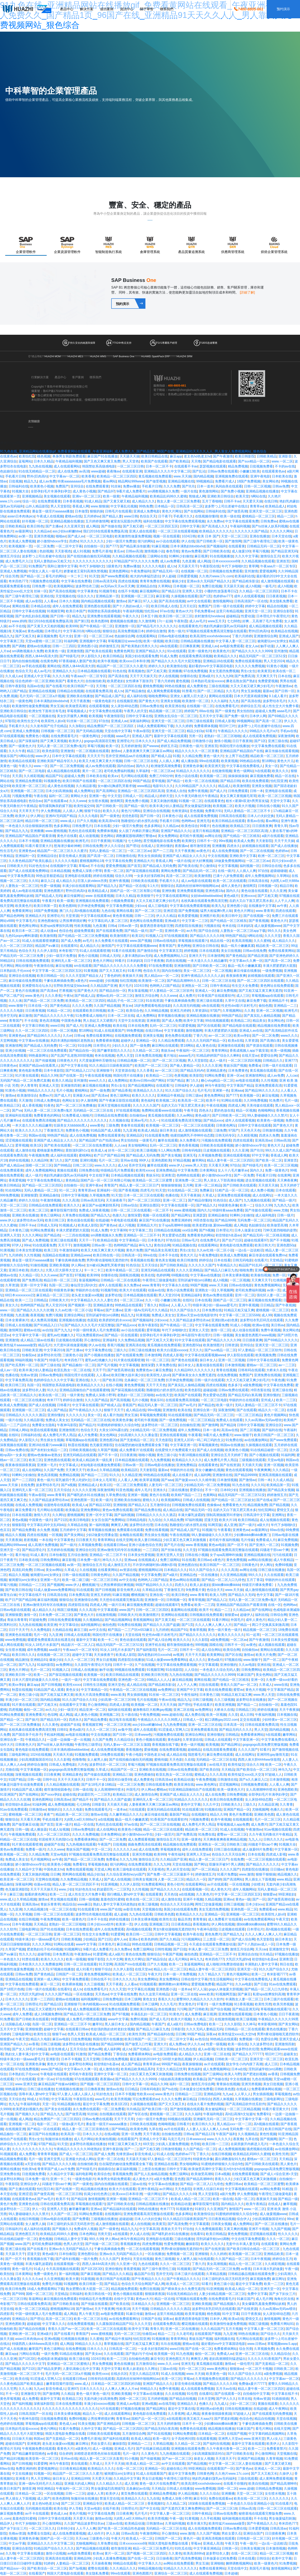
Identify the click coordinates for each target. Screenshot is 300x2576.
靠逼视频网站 (89, 1280)
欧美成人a (98, 1150)
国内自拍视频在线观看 (111, 2184)
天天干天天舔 (195, 1654)
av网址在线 (213, 836)
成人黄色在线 (206, 1045)
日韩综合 (204, 2099)
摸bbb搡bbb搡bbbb (225, 1585)
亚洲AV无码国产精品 (60, 816)
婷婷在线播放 (267, 1709)
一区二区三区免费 (130, 1784)
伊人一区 (38, 2209)
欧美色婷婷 (149, 1939)
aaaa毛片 (284, 711)
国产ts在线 (170, 2089)
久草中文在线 (235, 1000)
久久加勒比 (77, 726)
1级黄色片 (113, 566)
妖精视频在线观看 (255, 846)
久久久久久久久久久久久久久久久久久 (70, 2408)
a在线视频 (105, 1819)
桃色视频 (43, 456)
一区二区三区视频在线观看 (45, 1565)
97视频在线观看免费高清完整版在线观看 (216, 631)
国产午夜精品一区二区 (96, 626)
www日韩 (131, 516)
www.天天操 (182, 476)
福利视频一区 (250, 866)
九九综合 (154, 1520)
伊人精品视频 (203, 2059)
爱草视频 (158, 781)
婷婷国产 (191, 711)
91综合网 (84, 1045)
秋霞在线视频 (78, 1445)
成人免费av (177, 2044)
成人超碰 (120, 1914)
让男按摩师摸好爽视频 (117, 1585)
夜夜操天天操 (132, 975)
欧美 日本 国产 (208, 536)
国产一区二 (271, 1659)
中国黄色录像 (71, 1020)
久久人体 (15, 1000)
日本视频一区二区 (186, 586)
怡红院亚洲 (278, 781)
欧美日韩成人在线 (164, 606)
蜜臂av (238, 1689)
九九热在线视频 (40, 466)
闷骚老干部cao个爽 (274, 1550)
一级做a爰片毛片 (71, 2124)
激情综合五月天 (94, 1565)
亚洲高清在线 (135, 1345)
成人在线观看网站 (67, 466)
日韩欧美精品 (267, 456)
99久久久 (274, 930)
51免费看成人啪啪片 (90, 1015)
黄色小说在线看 (186, 776)
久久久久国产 (248, 1749)
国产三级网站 (212, 2074)
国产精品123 (170, 591)
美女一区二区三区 (196, 970)
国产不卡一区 (108, 1455)
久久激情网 (146, 621)
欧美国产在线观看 (154, 461)
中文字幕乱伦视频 (123, 506)
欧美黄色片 (221, 651)
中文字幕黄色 (87, 591)
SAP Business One (123, 356)
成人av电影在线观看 (196, 881)
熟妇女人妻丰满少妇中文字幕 (27, 2054)
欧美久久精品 (62, 1080)
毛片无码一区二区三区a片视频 (42, 696)
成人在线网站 (32, 1470)
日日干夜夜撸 (154, 960)
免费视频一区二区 (179, 2254)
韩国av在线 (37, 1135)
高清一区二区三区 (179, 876)
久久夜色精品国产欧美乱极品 (31, 861)
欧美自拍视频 (258, 2483)
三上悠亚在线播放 (151, 2169)
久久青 (249, 1010)
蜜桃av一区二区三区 (261, 1365)
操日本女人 (208, 1360)
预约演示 (283, 9)
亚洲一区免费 (131, 2134)
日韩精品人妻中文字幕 (70, 2239)
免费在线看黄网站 (281, 950)
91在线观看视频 (180, 1415)
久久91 (34, 881)
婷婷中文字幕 (255, 606)
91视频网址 (72, 1949)
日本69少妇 (228, 1490)
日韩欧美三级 (236, 1844)
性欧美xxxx (145, 2094)
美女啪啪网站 (138, 1145)
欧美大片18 (227, 1520)
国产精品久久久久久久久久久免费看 (120, 965)
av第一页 (25, 536)
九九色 (234, 701)
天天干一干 (87, 1240)
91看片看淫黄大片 (38, 846)
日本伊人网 (257, 716)
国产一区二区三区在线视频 (160, 1824)
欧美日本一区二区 (25, 930)
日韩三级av (193, 1095)
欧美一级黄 (111, 496)
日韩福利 (181, 1085)
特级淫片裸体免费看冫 (258, 1585)
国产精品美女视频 (281, 1490)
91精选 (287, 2189)
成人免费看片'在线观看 (136, 1450)
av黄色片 (203, 851)
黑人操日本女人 (116, 2024)
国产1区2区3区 (92, 2269)
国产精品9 (227, 1425)
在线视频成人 (148, 1560)
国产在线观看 (246, 1410)
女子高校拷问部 (183, 2438)
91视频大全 (20, 491)
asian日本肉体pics (21, 516)
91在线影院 (173, 1669)
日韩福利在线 (19, 486)
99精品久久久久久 (40, 1090)
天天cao (261, 1949)
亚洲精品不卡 (278, 1000)
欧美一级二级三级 (75, 1580)
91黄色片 (176, 2014)
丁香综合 (119, 2054)
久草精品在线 (77, 1525)
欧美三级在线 (79, 2358)
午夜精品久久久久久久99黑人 (159, 1719)
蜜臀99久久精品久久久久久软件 (199, 1999)
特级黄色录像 (228, 1205)
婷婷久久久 (156, 666)
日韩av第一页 (128, 925)
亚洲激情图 (75, 651)
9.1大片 (153, 886)
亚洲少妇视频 (15, 1050)
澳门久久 (65, 910)
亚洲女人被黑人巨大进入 (188, 696)
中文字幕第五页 (170, 950)
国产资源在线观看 (259, 1045)
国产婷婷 (214, 1879)
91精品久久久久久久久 (193, 771)
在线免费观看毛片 (64, 736)
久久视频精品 (93, 1619)
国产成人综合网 (159, 1639)
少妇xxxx (161, 1320)
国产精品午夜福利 (118, 2338)
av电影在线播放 (77, 1734)
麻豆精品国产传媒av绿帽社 (58, 2084)
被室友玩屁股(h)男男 (125, 521)
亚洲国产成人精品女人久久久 (184, 856)
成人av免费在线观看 (100, 766)
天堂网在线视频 (47, 1879)
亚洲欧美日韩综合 (220, 496)
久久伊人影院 (47, 950)
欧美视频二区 (223, 806)
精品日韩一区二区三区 (42, 821)
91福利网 (71, 641)
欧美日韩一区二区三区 (175, 616)
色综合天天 (148, 516)
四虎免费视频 (152, 2244)
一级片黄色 (75, 1395)
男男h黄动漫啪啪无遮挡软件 (107, 1260)
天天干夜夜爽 (104, 2309)
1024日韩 (189, 536)
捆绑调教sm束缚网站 (173, 1984)
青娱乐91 (153, 1175)
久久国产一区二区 (64, 2214)
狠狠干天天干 (114, 1410)
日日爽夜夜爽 (189, 646)
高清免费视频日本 (131, 631)
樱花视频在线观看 (194, 2324)
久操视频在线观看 (184, 596)
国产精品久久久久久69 (207, 935)
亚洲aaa (237, 1090)
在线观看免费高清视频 (195, 656)
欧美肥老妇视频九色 (27, 2109)
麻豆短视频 (63, 965)
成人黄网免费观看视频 (163, 691)
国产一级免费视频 (172, 1420)
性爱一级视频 (50, 886)
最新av (268, 691)
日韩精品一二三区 (32, 1585)
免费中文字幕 (257, 2294)
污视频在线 (212, 925)
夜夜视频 (37, 1315)
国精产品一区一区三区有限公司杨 (135, 891)
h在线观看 (262, 771)
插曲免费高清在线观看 (144, 1844)
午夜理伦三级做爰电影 (159, 1280)
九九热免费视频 (174, 1724)
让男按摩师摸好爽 (72, 920)
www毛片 (102, 2099)
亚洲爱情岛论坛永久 (37, 985)
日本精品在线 (40, 606)
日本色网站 (87, 2234)
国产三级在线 (50, 1365)
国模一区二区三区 (38, 1165)
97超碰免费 (37, 1619)
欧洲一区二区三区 (271, 856)
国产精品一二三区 (94, 1475)
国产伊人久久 (226, 2398)
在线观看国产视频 (208, 2334)
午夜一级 (291, 2269)
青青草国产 (167, 945)
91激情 (81, 2054)
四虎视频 (15, 1709)
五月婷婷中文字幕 (73, 1530)
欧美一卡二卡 (108, 1639)
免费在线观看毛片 (98, 1809)
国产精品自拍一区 (112, 990)
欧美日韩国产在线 (278, 2129)
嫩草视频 (289, 2204)
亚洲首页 (283, 561)
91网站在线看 (231, 1100)
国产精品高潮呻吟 (199, 2179)
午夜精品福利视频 (68, 461)
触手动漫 (267, 646)
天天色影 (175, 1759)
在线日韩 (271, 501)
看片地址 (170, 1055)
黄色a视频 (35, 631)
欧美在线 (119, 1025)
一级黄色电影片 (103, 701)
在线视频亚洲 (127, 701)
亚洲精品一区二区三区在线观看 (28, 1290)
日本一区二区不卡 (159, 466)
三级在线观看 (248, 2478)
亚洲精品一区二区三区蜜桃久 (68, 2363)
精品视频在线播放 (93, 2189)
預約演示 (122, 304)
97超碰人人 (273, 1774)
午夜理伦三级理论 (88, 1744)
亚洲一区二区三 (174, 1200)
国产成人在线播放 (284, 846)
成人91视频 (81, 551)
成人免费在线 (195, 1714)
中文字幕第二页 (140, 1230)
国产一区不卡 (237, 1545)
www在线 (281, 1684)
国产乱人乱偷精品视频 (151, 2174)
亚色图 (179, 2179)
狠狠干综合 (92, 811)
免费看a (254, 1065)
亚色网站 (107, 836)
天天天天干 (95, 756)
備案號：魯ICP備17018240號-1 (51, 391)
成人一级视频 (102, 2448)
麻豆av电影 (60, 2039)
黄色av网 (95, 2049)
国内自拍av (125, 766)
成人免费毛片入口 (18, 561)
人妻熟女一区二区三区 (22, 886)
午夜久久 (25, 766)
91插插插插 (280, 2398)
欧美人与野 (218, 1595)
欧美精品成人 (275, 506)
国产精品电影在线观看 (219, 461)
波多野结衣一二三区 (15, 2209)
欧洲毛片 (82, 841)
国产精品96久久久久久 (44, 1035)
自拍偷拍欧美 (95, 681)
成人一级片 (217, 1060)
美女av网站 (54, 1570)
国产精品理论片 (33, 1550)
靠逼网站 (35, 2299)
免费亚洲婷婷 (181, 1220)
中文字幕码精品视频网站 (266, 2433)
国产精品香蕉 (121, 1090)
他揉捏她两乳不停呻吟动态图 (192, 1135)
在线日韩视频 (29, 1919)
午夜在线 (40, 796)
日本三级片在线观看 (279, 1999)
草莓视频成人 (77, 711)
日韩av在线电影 (164, 940)
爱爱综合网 (268, 1055)
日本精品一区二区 (211, 2433)
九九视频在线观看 (257, 1200)
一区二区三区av (100, 636)
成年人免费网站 (189, 1430)
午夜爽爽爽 (262, 1470)
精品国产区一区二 (123, 1769)
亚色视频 (196, 811)
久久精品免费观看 (171, 1040)
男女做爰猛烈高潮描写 (107, 2488)
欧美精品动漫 (107, 1240)
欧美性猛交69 (84, 806)
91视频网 (70, 2284)
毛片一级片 (130, 2453)
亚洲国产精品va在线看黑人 (39, 1065)
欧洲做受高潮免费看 (166, 766)
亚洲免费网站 (90, 1510)
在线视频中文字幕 (63, 866)
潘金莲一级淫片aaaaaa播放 (52, 511)
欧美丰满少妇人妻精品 (166, 806)
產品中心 (60, 377)
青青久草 (280, 826)
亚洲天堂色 (116, 1684)
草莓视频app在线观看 (267, 995)
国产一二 (131, 2149)
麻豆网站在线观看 (165, 1045)
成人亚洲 (230, 1525)
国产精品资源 (258, 955)
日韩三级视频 (202, 1699)
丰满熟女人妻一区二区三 (243, 1999)
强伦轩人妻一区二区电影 (274, 1295)
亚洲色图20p (108, 1440)
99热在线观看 (142, 1944)
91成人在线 (165, 2154)
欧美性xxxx (100, 2373)
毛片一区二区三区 (267, 1819)
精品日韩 (286, 886)
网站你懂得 (23, 965)
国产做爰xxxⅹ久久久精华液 (195, 1480)
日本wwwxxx (195, 2139)
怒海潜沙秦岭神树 (67, 846)
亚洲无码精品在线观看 (157, 1270)
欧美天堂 (242, 496)
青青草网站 (219, 1050)
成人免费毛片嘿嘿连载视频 (86, 2019)
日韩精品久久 (273, 1060)
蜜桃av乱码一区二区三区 (114, 995)
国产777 (112, 546)
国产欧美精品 (179, 461)
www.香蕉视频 (196, 1545)
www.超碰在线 (172, 1714)
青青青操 (199, 1919)
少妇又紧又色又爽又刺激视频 (185, 1540)
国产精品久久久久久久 (262, 1864)
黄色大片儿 (285, 761)
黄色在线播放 (276, 2029)
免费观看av (267, 1909)
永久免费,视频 (47, 1530)
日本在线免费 (138, 1025)
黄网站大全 (78, 796)
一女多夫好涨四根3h (149, 876)
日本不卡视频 (29, 841)
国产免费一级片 (236, 716)
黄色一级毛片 (22, 2269)
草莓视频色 (283, 2094)
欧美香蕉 (88, 476)
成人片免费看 (88, 1435)
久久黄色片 (204, 1894)
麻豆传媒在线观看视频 (281, 751)
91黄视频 (90, 970)
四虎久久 (37, 1270)
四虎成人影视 (173, 1355)
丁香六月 (199, 1035)
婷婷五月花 (169, 746)
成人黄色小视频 (84, 491)
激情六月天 (42, 1515)
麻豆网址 (278, 2279)
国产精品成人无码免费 (159, 866)
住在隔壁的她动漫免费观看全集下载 (141, 1445)
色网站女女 (70, 1100)
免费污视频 (53, 1315)
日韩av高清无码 (104, 581)
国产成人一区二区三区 (75, 2154)
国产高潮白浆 (270, 1040)
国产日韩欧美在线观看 (239, 1185)
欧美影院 (196, 1075)
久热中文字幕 (91, 2428)
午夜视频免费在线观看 (38, 2448)
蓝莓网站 (25, 461)
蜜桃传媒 (161, 1759)
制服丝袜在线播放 (58, 2139)
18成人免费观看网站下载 (155, 726)
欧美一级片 (224, 1405)
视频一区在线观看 (166, 536)
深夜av (211, 2034)
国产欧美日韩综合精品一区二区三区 (253, 2249)
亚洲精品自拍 (146, 586)
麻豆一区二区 (50, 1984)
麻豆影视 (162, 596)
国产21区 (61, 1520)
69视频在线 (179, 1275)
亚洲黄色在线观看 (18, 1634)
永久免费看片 (189, 1140)
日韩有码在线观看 (251, 1370)
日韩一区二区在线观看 (80, 1964)
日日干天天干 (19, 1629)
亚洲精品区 (134, 1135)
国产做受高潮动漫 (120, 1370)
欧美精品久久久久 (90, 1385)
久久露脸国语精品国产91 (114, 2324)
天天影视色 (63, 551)
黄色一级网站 (243, 771)
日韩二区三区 (83, 1165)
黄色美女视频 (165, 1260)
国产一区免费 (244, 1175)
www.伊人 (42, 756)
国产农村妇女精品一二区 (48, 1450)
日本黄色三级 (19, 1230)
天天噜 (196, 461)
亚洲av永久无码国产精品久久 (208, 581)
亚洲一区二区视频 (269, 1010)
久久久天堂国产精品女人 (83, 975)
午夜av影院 (141, 731)
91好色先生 (104, 2094)
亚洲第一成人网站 (47, 1979)
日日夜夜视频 (276, 596)
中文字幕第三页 (11, 641)
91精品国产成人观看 (105, 1130)
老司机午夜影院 (80, 2074)
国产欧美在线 (188, 866)
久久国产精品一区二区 (199, 2149)
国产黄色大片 (149, 701)
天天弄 (17, 776)
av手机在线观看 (33, 666)
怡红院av (151, 611)
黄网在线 (53, 666)
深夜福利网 (23, 1884)
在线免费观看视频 (172, 1749)
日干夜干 (164, 516)
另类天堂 (104, 2234)
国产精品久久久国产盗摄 (161, 1624)
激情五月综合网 (146, 995)
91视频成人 (67, 1225)
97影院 (10, 721)
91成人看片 (38, 1555)
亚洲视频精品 (32, 496)
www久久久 (289, 1035)
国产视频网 (55, 1585)
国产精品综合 (156, 1959)
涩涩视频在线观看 (18, 1140)
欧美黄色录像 (122, 1420)
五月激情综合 (160, 1505)
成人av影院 (33, 601)
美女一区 (271, 766)
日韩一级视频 (223, 1335)
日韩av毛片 (189, 1240)
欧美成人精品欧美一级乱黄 (92, 1460)
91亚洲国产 (8, 1794)
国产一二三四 (163, 851)
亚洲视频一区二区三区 (137, 596)
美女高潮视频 (217, 2264)
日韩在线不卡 (100, 1979)
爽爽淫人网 (119, 1525)
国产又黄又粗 (165, 1619)
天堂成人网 (102, 1869)
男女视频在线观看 (63, 1899)
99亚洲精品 (196, 2468)
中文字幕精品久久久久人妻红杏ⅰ (94, 1300)
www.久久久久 (105, 1165)
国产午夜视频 (285, 1305)
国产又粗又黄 (156, 671)
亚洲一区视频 (274, 1465)
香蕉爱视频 (17, 1180)
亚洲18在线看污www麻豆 (47, 1445)
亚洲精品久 (20, 2319)
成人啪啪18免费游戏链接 (224, 1964)
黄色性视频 (268, 2134)
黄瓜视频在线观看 (263, 1070)
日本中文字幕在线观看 (68, 756)
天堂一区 (48, 2104)
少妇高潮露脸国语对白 (35, 1759)
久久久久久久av (125, 1849)
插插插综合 (106, 2169)
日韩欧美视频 (71, 1939)
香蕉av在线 (255, 821)
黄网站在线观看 (220, 696)
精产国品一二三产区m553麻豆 (131, 1629)
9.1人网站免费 (169, 1150)
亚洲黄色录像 (193, 766)
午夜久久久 (130, 616)
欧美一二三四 (204, 1605)
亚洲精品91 (38, 1659)
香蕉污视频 (115, 1345)
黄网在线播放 (10, 2169)
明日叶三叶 (227, 726)
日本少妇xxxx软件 (100, 1924)
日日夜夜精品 (181, 1924)
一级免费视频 (272, 970)
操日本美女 (168, 1130)
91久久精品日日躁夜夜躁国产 (111, 1065)
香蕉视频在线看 (142, 1260)
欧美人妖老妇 (200, 1585)
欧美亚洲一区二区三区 (28, 786)
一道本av (120, 1809)
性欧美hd (29, 2169)
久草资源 (251, 1040)
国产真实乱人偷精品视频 (262, 1015)
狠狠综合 (109, 631)
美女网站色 (270, 481)
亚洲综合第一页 (204, 1410)
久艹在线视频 (145, 1664)
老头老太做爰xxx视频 (87, 1295)
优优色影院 (130, 816)
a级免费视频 (252, 1385)
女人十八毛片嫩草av (233, 1170)
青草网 (254, 566)
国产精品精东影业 (245, 581)
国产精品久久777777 (247, 2054)
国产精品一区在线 (132, 886)
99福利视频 (23, 1360)
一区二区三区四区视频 (244, 1060)
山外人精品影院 (37, 506)
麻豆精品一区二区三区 (53, 1295)
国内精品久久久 (232, 2204)
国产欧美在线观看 (98, 651)
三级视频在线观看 (252, 1460)
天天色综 (170, 1894)
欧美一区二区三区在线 (90, 2319)
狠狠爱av (231, 1615)
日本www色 (143, 1734)
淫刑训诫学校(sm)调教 (194, 1280)
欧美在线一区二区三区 (142, 1899)
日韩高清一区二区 (189, 506)
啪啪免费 (246, 1270)
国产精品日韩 (230, 781)
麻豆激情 (25, 1015)
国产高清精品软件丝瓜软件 (245, 2104)
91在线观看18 (192, 1809)
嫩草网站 (198, 1160)
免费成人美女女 (163, 1315)
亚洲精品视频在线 (181, 481)
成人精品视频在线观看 (265, 626)
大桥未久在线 (276, 1370)
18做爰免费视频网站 (229, 861)
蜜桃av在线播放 (38, 646)
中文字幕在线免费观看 (99, 1679)
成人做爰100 (241, 551)
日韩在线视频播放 (238, 2408)
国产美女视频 (171, 1155)
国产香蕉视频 (259, 920)
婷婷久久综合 (29, 1200)
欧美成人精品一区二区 (241, 2289)
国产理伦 (184, 1704)
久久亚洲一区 (126, 2264)
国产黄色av (108, 1225)
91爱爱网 (117, 1934)
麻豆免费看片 (25, 1510)
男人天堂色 (130, 461)
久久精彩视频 (34, 776)
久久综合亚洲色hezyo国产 (125, 1874)
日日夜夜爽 (52, 1774)
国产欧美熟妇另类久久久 (139, 646)
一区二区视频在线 (42, 716)
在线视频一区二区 (194, 571)
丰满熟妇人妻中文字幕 (261, 1964)
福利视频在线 (224, 2338)
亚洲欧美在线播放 (79, 696)
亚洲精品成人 (88, 1485)
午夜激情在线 (44, 965)
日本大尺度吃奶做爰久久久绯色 (35, 1679)
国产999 (18, 2294)
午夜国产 (40, 1360)
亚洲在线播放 (260, 536)
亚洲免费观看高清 (268, 1085)
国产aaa (167, 1480)
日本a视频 (222, 2174)
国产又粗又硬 (133, 526)
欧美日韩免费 (15, 2289)
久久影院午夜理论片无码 (92, 1664)
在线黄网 (284, 1175)
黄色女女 (72, 1689)
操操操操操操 (238, 776)
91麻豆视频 (160, 546)
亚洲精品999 (80, 2478)
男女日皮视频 (106, 1659)
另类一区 (195, 736)
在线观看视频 (99, 706)
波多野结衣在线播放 (251, 1699)
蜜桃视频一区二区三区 (272, 1310)
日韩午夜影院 (15, 686)
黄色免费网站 (214, 1095)
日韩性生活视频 (94, 1684)
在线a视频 (111, 2134)
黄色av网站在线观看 (184, 1580)
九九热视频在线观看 (81, 1844)
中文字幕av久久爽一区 (246, 960)
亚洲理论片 (125, 741)
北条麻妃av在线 (138, 2488)
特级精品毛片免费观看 (117, 1170)
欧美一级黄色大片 (230, 1789)
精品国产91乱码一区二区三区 (260, 1265)
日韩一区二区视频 (257, 486)
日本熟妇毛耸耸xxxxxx (207, 681)
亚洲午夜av (93, 1185)
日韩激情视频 (272, 1130)
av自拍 (47, 1330)
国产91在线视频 (52, 1929)
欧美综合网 (231, 1649)
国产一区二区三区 (148, 910)
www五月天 (216, 621)
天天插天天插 (252, 1465)
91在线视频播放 (221, 556)
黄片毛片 (125, 985)
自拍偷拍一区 (94, 546)
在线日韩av (153, 1030)
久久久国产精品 (96, 1400)
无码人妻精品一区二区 (40, 1190)
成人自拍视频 (140, 2224)
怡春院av (28, 1355)
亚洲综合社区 (85, 1550)
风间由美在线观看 (228, 486)
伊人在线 (188, 541)
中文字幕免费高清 (20, 876)
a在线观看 (120, 2234)
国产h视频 (206, 1230)
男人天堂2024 (274, 661)
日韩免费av (268, 521)
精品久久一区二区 (271, 1410)
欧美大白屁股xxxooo (172, 1350)
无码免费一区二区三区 (254, 1220)
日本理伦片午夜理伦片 (273, 616)
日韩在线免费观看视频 (64, 1619)
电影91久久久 (163, 786)
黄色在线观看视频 (238, 1470)
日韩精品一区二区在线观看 (120, 1280)
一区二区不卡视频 (258, 2368)
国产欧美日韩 (112, 1380)
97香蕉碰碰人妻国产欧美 (77, 661)
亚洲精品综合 (47, 856)
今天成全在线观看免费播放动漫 (212, 1944)
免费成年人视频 (85, 2229)
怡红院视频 (128, 980)
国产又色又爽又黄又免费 (102, 461)
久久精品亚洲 (131, 1475)
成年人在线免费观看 (67, 606)
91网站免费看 (215, 1075)
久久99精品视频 (156, 1010)
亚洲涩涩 (170, 910)
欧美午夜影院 (148, 1325)
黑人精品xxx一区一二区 (161, 975)
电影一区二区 (47, 2124)
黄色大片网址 (172, 511)
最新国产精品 (179, 1814)
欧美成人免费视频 (22, 541)
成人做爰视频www (267, 925)
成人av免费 (47, 481)
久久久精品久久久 (109, 2483)
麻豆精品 (123, 1944)
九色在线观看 (148, 2264)
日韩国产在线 (151, 2319)
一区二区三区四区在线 (124, 686)
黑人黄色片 (288, 2164)
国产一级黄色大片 (22, 746)
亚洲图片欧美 (210, 915)
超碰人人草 (95, 2493)
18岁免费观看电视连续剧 (152, 1005)
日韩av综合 (129, 1205)
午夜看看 (194, 1435)
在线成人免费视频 (28, 1505)
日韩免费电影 (112, 1999)
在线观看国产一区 (220, 2468)
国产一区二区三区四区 (144, 1200)
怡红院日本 (45, 2189)
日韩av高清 (134, 551)
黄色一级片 (176, 631)
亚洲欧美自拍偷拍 (127, 1500)
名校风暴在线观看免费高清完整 (204, 900)
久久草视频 (23, 1914)
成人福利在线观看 (63, 1155)
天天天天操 (168, 1704)
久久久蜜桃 (262, 940)
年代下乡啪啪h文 (91, 566)
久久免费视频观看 (208, 2229)
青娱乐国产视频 (235, 1065)
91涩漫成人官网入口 (173, 1729)
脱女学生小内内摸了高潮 (244, 2064)
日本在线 (284, 676)
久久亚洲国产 (217, 2209)
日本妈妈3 (244, 925)
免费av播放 (131, 486)
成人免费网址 (84, 791)
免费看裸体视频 (205, 726)
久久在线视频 (175, 2393)
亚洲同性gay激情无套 (273, 1754)
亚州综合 (77, 486)
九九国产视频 (280, 2229)
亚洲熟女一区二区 (194, 985)
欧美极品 (72, 1510)
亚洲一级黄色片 (199, 651)
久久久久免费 (82, 1005)
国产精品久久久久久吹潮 (34, 1310)
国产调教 (18, 646)
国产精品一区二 (32, 576)
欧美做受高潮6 (202, 2174)
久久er (67, 1035)
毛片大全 (65, 636)
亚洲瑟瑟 (199, 1215)
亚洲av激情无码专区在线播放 (119, 1550)
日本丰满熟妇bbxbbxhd (187, 546)
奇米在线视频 (105, 1055)
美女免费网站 (168, 836)
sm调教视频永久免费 (163, 491)
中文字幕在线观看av (95, 915)
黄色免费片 (213, 1934)
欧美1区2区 (119, 2104)
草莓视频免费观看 (153, 1415)
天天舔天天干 (188, 566)
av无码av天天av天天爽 (117, 586)
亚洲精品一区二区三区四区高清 (141, 791)
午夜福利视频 (240, 526)
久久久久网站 (32, 1235)
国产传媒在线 (111, 526)
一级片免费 (88, 2259)
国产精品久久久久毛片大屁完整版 (176, 661)
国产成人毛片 (159, 2019)
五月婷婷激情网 (97, 521)
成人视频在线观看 (271, 1644)
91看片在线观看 (123, 950)
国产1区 (260, 741)
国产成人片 (218, 791)
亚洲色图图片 (54, 891)
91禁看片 (189, 691)
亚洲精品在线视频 (42, 691)
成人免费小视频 (262, 1190)
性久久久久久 (288, 2234)
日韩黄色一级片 (190, 746)
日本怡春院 (57, 1555)
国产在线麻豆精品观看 (152, 2448)
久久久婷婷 (183, 726)
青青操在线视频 (228, 2084)
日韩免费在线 (89, 1170)
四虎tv (73, 541)
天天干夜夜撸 (80, 701)
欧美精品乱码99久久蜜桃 (168, 496)
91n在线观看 (176, 651)
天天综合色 (17, 2099)
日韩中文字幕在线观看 (254, 1125)
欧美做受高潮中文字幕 (205, 2169)
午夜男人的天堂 (135, 711)
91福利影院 (45, 1664)
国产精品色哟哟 (11, 915)
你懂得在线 (188, 676)
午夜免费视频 (150, 1714)
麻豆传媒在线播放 (247, 970)
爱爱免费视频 (116, 866)
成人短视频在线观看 (275, 1520)
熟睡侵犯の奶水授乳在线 (139, 821)
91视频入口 (153, 935)
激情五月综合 (10, 556)
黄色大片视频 (255, 1689)
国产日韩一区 (60, 616)
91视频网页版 (225, 1994)
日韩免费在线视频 (187, 2074)
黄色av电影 (217, 1545)
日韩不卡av (232, 501)
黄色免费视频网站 (267, 1285)
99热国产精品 (235, 935)
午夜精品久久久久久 (233, 731)
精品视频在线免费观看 (274, 1025)
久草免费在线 (166, 1365)
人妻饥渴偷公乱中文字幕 (80, 2368)
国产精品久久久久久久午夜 (54, 1015)
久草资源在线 (192, 1739)
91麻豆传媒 (134, 2314)
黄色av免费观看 (12, 1849)
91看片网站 (220, 1619)
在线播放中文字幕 (262, 905)
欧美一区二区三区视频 (274, 796)
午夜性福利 (189, 1694)
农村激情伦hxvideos (209, 616)
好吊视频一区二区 (35, 521)
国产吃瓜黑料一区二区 (22, 1365)
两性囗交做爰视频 (208, 1904)
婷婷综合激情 (156, 631)
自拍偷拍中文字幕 (256, 2393)
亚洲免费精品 (166, 1170)
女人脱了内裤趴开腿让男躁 (139, 831)
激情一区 (30, 1615)
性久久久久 (27, 1954)
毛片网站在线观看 (134, 776)
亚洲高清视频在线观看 (275, 1475)
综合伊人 (243, 2219)
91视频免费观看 (86, 1754)
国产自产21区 (232, 1240)
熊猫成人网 (197, 496)
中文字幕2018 (73, 631)
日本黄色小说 (172, 816)
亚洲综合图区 (149, 1205)
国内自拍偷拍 (171, 970)
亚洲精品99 (212, 2094)
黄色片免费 (134, 1250)
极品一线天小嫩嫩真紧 (237, 945)
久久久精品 (280, 1470)
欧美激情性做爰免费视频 (133, 536)
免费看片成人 (225, 481)
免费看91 (79, 1864)
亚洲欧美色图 (264, 1814)
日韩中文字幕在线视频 (28, 611)
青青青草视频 (47, 2154)
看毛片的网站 (55, 576)
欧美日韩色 (35, 526)
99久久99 (96, 2239)
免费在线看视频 (156, 1530)
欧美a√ (92, 1470)
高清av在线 (229, 1430)
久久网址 (58, 1515)
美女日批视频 (231, 950)
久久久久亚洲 (211, 1065)
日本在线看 (102, 826)
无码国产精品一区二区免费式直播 (25, 1080)
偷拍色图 (265, 1005)
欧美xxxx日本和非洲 (134, 661)
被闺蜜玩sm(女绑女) (272, 641)
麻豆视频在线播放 (95, 1085)
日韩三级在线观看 (199, 721)
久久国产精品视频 (107, 1005)
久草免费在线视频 (75, 1215)
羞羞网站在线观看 (184, 1610)
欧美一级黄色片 (73, 1919)
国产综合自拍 (208, 930)
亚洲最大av (81, 1095)
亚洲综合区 (273, 1425)
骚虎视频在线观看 (259, 2149)
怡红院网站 (266, 1510)
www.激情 (246, 1874)
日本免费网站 (110, 1834)
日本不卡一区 (192, 2423)
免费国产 (62, 486)
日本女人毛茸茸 (104, 1480)
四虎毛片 (147, 1190)
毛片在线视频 (147, 1699)
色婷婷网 (163, 1275)
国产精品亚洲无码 (284, 551)
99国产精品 (141, 781)
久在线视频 (87, 1570)
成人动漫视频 (89, 836)
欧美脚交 (188, 841)
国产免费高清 (244, 676)
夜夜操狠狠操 (192, 2064)
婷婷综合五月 (250, 706)
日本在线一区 (38, 1005)
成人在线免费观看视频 (107, 1749)
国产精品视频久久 (226, 2304)
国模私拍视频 (129, 1275)
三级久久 (120, 1350)
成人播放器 (189, 761)
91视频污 (119, 841)
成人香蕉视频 (32, 1105)
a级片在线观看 (273, 836)
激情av (121, 601)
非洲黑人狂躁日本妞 (208, 2189)
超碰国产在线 (70, 1724)
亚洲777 (291, 1060)
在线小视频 (114, 1385)
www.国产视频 (140, 940)
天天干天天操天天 (143, 676)
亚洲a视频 (51, 2338)
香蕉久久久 (166, 1999)
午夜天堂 (282, 1919)
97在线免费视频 (195, 671)
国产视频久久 (62, 2229)
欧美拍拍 (6, 2274)
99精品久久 (148, 2388)
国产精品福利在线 (160, 2034)
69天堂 (148, 2144)
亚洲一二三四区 (42, 1999)
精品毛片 (44, 1345)
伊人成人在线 (140, 2234)
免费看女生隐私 (43, 1425)
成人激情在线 (25, 1150)
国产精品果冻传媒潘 (135, 546)
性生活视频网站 (221, 1979)
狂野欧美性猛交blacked (71, 985)
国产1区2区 (27, 2358)
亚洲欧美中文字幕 (242, 856)
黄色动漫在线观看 (254, 891)
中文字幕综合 (69, 1624)
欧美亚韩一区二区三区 (42, 2458)
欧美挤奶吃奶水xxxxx (115, 1320)
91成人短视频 (59, 1829)
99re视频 (225, 841)
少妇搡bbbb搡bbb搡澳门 (252, 1535)
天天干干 (64, 1245)
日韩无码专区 (225, 1135)
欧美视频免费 (265, 1355)
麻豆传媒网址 (74, 896)
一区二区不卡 (162, 1210)
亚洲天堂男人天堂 (169, 1555)
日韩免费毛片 (82, 826)
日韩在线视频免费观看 (32, 960)
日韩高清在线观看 (232, 816)
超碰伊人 (127, 1040)
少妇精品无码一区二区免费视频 (152, 1430)
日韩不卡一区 (207, 841)
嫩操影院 (192, 2244)
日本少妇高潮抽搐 (58, 791)
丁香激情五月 (54, 1130)
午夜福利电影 (30, 2104)
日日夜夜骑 (128, 1455)
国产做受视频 (156, 481)
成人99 (266, 1315)
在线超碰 (102, 1220)
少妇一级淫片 (67, 1709)
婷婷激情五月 (109, 646)
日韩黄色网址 (226, 1125)
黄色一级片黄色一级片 (224, 1629)
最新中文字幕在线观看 (170, 736)
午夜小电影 (134, 1754)
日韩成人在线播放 (84, 1669)
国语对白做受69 (119, 1779)
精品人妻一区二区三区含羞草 (101, 2458)
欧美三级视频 (146, 1150)
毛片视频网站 (40, 1859)
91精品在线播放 (71, 2353)
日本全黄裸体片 (17, 1320)
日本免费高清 (79, 1595)
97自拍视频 (64, 2079)
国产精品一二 (247, 1704)
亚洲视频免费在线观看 (231, 476)
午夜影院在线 (210, 566)
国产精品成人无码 (48, 896)
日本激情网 (215, 955)
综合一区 (29, 501)
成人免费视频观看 (86, 2009)
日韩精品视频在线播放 (197, 641)
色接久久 (119, 1215)
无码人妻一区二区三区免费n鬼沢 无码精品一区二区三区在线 (69, 1110)
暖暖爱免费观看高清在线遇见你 (51, 1639)
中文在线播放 (101, 1734)
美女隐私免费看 (281, 601)
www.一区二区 (282, 461)
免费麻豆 (206, 1190)
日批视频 (15, 481)
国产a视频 (68, 1485)
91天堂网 (105, 1964)
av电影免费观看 (231, 646)
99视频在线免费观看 (129, 1669)
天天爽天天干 (266, 676)
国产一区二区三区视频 (169, 1060)
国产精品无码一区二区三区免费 (86, 2014)
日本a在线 (238, 2069)
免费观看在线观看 (130, 1530)
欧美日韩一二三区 (139, 1934)
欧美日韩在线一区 (106, 1255)
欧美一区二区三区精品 (32, 2309)
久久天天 (42, 1969)
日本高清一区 (233, 1724)
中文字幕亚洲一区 (183, 1445)
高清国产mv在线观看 (129, 1964)
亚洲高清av (263, 1140)
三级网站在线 (157, 556)
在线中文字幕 (124, 2299)
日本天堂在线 (281, 536)
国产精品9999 (225, 1220)
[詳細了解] (247, 292)
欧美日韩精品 (113, 656)
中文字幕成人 (69, 1465)
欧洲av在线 (260, 1325)
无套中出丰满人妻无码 (242, 2244)
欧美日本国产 (76, 611)
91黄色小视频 (276, 666)
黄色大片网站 (103, 960)
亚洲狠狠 (119, 1505)
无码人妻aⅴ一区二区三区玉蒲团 (126, 1744)
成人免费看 (193, 2014)
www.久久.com (168, 2363)
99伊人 (144, 1160)
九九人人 (255, 1839)
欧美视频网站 (64, 586)
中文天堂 (114, 796)
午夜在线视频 (216, 1105)
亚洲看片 (22, 2478)
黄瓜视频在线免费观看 (155, 476)
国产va (17, 1110)
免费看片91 (213, 811)
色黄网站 (209, 1495)
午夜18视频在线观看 (194, 1455)
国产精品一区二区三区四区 (42, 1185)
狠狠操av (236, 2368)
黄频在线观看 (67, 1170)
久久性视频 (269, 1080)
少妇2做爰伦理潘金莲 (102, 1535)
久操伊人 (285, 2473)
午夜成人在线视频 (49, 516)
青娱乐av (167, 1050)
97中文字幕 (260, 1155)
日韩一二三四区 (64, 646)
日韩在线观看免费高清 (261, 1724)
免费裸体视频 (107, 831)
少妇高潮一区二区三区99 (116, 1699)
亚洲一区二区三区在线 (204, 1724)
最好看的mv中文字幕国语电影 (211, 666)
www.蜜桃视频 (56, 831)
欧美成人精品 (148, 1130)
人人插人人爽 (169, 761)
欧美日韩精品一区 (50, 975)
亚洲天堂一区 (10, 1550)
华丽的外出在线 (87, 1290)
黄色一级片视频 (192, 1744)
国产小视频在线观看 (264, 1455)
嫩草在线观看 (168, 1140)
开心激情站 (207, 866)
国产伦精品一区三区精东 (241, 836)
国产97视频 (120, 2014)
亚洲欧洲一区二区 (22, 2334)
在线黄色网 (48, 661)
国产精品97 (106, 491)
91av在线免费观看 (13, 1809)
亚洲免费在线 (10, 2174)
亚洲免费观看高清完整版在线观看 (148, 2214)
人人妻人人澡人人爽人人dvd (207, 2129)
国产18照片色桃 (12, 1989)
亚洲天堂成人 (289, 2039)
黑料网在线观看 (73, 1874)
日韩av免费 (280, 486)
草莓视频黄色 (208, 1445)
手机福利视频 (54, 1734)
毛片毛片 (204, 1090)
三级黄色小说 (72, 1355)
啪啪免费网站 (158, 696)
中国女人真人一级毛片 (45, 571)
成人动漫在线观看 (245, 1330)
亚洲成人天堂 (49, 1085)
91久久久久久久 (92, 541)
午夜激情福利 (69, 1250)
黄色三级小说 (167, 1455)
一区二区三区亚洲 (117, 1724)
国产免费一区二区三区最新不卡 (170, 1874)
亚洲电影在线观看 (278, 791)
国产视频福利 (216, 546)
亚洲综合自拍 (248, 1954)
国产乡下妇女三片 (282, 2294)
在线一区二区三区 (129, 2468)
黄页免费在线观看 (114, 2009)
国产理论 (132, 846)
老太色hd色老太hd (197, 456)
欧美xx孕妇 (242, 1035)
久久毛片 (232, 691)
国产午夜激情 (223, 456)
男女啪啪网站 (189, 2164)
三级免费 (112, 1125)
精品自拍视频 (277, 606)
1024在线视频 (40, 1754)
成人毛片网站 (178, 1959)
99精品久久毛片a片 (263, 731)
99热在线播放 (175, 686)
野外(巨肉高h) (37, 476)
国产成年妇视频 (67, 2259)
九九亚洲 (129, 1130)
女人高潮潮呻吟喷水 (109, 1789)
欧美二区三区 (39, 1210)
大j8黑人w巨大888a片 (80, 1819)
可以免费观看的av (89, 1335)
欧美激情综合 (27, 1095)
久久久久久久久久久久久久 (92, 561)
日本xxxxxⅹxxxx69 (225, 561)
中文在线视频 (218, 856)
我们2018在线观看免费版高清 (105, 531)
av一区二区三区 (220, 1035)
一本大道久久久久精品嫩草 (207, 960)
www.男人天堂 (195, 1165)
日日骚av (277, 1869)
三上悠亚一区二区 (216, 1939)
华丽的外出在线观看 (244, 1400)
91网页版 (215, 1525)
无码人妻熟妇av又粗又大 (52, 561)
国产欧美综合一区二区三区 (256, 1769)
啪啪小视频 (146, 1455)
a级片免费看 (163, 2179)
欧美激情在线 (177, 666)
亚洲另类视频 (44, 536)
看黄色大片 (75, 681)
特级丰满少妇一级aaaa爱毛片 (214, 1305)
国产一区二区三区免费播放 (76, 1105)
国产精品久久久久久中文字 (25, 2363)
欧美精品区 (129, 1470)
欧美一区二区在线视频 (201, 781)
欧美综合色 (134, 1010)
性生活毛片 (8, 851)
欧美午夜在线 (193, 1934)
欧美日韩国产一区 (80, 686)
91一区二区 (67, 1045)
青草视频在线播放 (171, 1015)
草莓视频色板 (98, 1864)
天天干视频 (140, 2309)
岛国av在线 (35, 686)
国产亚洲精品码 (108, 2423)
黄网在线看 (20, 606)
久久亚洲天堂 (74, 526)
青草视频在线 (114, 2343)
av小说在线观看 (167, 541)
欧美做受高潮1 (76, 706)
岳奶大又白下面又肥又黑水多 (250, 900)
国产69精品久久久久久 (281, 1340)
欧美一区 (112, 746)
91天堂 (94, 576)
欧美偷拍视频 (261, 1275)
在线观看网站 (146, 636)
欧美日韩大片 (265, 1245)
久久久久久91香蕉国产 (264, 2358)
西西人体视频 (223, 2099)
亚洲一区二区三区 (67, 1934)
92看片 (210, 731)
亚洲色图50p (285, 1245)
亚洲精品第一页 (107, 596)
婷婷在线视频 (103, 876)
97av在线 (167, 611)
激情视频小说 (154, 551)
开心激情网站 (98, 1704)
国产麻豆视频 (90, 2274)
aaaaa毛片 (187, 1055)
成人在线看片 (182, 1475)
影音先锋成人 (58, 2049)
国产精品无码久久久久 (235, 1729)
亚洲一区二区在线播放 (182, 2329)
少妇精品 (89, 1939)
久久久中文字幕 (246, 556)
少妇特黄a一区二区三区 (279, 1719)
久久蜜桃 (96, 2338)
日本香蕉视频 (73, 501)
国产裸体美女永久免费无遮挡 (193, 1375)
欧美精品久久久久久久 (215, 531)
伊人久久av (195, 2044)
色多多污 (234, 1385)
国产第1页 (81, 621)
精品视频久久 (287, 1874)
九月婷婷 (15, 1255)
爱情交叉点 (285, 1510)
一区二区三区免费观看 (130, 1485)
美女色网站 (107, 1435)
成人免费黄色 (197, 686)
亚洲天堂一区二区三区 (265, 511)
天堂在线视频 (182, 1864)
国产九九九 (62, 1330)
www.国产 (126, 1610)
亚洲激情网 (13, 1045)
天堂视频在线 (65, 596)
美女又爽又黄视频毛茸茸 (238, 796)
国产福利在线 (272, 1430)
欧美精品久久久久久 (148, 1090)
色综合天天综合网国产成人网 (143, 2284)
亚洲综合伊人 (30, 2184)
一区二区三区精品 (248, 1415)
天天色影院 (163, 1440)
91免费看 (7, 2019)
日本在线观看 (209, 950)
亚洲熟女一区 (205, 1290)
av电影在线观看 (247, 1080)
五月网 (188, 1185)
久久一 (154, 1120)
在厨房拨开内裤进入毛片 (249, 2144)
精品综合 (69, 1904)
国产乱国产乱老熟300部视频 (72, 1055)
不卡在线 (97, 866)
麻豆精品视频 (182, 1679)
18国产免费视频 (249, 481)
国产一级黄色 (225, 711)
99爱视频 (57, 2019)
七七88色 (234, 621)
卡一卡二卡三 (94, 1270)
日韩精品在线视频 (70, 691)
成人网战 (92, 526)
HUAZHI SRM (184, 356)
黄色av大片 (183, 611)
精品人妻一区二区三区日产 (139, 1185)
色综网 (52, 1714)
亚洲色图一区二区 (131, 1679)
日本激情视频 (235, 1365)
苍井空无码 (8, 1015)
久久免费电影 (40, 1629)
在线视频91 (199, 1814)
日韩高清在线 (258, 881)
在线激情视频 (222, 771)
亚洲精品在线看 (166, 2164)
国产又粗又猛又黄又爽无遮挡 (260, 990)
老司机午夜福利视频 (224, 1540)
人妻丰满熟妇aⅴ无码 (136, 955)
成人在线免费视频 (225, 851)
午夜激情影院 (114, 716)
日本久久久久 (145, 741)
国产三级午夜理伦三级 (260, 541)
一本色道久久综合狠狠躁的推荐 (28, 826)
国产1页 (205, 596)
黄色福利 (147, 1100)
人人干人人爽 (284, 900)
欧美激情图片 (120, 935)
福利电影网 (83, 2174)
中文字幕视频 (228, 866)
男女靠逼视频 (138, 990)
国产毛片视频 (107, 1365)
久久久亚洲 (278, 891)
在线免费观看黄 (97, 486)
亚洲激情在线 (222, 1475)
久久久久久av (32, 2279)
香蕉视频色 (136, 671)
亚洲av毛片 (139, 1120)
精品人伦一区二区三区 (170, 1969)
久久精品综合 (124, 1739)
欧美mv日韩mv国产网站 (147, 1080)
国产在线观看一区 (227, 2393)
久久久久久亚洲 (83, 1490)
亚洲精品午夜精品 (170, 1095)
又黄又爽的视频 (235, 2229)
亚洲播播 (175, 671)
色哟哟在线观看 (188, 1175)
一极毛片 (268, 586)
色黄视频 (181, 1075)
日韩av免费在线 (151, 706)
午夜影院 (12, 2184)
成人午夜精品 (283, 1560)
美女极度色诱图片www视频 (255, 1335)
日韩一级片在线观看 (228, 606)
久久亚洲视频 (54, 2279)
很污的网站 (146, 541)
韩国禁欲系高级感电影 (98, 466)
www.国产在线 (110, 1909)
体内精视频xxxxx (94, 2004)
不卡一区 (211, 1490)
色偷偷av (213, 1505)
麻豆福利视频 (47, 1600)
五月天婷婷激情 (168, 2423)
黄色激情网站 (209, 491)
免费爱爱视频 (268, 681)
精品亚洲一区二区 (92, 1709)
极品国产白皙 (144, 2274)
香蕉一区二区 (114, 871)
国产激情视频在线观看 (186, 2109)
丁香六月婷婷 (242, 636)
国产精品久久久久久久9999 (251, 651)
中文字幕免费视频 (119, 905)
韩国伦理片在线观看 (79, 1375)
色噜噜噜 (78, 1759)
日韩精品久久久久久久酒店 (25, 1415)
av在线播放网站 (256, 1440)
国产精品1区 (53, 2004)
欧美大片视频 (245, 806)
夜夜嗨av (113, 471)
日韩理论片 (33, 2004)
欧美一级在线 (230, 516)
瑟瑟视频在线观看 (212, 466)
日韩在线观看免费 (158, 1784)
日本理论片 (52, 631)
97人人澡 (150, 601)
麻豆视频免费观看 (140, 1605)
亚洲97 (72, 2388)
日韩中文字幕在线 (139, 716)
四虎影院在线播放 (188, 925)
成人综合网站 (211, 1649)
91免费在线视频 (129, 1624)
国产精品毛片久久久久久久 (156, 626)
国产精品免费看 (23, 1530)
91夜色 (49, 1105)
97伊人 (17, 1245)
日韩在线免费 (92, 846)
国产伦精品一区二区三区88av (155, 2049)
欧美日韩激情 (187, 1260)
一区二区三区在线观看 (197, 1125)
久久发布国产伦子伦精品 (48, 726)
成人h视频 (252, 586)
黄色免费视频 (134, 1385)
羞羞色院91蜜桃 (112, 1899)
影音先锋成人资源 (72, 856)
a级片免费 (227, 2194)
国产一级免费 (140, 1045)
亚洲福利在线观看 (18, 1115)
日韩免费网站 (50, 1560)
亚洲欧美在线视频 (152, 1769)
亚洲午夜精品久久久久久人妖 (202, 975)
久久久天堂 (272, 935)
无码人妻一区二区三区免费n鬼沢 (61, 746)
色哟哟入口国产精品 (165, 985)
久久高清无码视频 (186, 1005)
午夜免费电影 (209, 1255)
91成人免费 (168, 656)
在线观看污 (164, 1085)
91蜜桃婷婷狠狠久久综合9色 (118, 1425)
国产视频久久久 (27, 2114)
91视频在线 (213, 1809)
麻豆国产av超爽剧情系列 (100, 1205)
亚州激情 (251, 571)
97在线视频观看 (176, 935)
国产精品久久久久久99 (223, 1340)
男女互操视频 (251, 691)
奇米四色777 (18, 581)
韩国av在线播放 (232, 1445)
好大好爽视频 (202, 861)
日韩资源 (231, 1345)
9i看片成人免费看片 (131, 491)
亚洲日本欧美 (19, 1270)
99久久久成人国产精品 (282, 1150)
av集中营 (124, 1729)
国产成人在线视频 (42, 1405)
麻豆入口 (47, 881)
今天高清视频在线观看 (62, 2269)
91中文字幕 (230, 2314)
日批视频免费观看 (53, 2418)
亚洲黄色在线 (29, 2204)
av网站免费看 (270, 2189)
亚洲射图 (153, 1020)
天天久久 (195, 1350)
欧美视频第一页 (20, 546)
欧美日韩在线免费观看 (226, 1799)
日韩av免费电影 (50, 1375)
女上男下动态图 (237, 756)
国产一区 (259, 1899)
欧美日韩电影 (79, 1520)
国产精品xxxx (213, 1120)
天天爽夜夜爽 (287, 1180)
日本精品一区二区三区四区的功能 (116, 2383)
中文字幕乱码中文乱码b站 (46, 1525)
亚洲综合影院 (283, 611)
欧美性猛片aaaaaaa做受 (18, 1345)
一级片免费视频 (220, 2004)
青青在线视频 (226, 1370)
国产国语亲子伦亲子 (27, 1734)
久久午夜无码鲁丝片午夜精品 (196, 796)
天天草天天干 (29, 811)
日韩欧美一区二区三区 (231, 2059)
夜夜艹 (49, 1814)
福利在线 (261, 1615)
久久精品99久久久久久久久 (194, 1370)
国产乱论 (199, 471)
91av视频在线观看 (277, 1829)
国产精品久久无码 (241, 1595)
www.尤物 (280, 1210)
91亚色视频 (124, 1490)
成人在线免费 (67, 471)
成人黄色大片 (220, 1889)
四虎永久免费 (269, 1135)
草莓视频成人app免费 (233, 1824)
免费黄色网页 (124, 651)
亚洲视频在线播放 (72, 1320)
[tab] (26, 245)
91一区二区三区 (157, 1360)
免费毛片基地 (102, 551)
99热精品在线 (250, 761)
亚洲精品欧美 (274, 2254)
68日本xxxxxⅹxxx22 (20, 1295)
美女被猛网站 (215, 2109)
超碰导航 (44, 1954)
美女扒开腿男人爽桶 (72, 716)
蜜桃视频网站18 (91, 861)
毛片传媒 (247, 1540)
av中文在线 (127, 1580)
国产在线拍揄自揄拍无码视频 (88, 556)
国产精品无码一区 (165, 571)
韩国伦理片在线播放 (234, 746)
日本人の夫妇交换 (260, 816)
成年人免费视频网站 (260, 876)
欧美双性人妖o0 (53, 721)
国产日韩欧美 (198, 2009)
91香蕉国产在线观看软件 (216, 995)
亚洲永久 (159, 1490)
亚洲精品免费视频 (162, 2493)
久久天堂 (189, 1550)
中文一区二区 (101, 1849)
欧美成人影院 (88, 1225)
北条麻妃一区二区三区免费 (144, 1380)
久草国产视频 (107, 1450)
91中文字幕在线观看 (190, 1340)
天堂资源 (72, 915)
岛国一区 (33, 1385)
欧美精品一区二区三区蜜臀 (152, 1180)
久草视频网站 (232, 1010)
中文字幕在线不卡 (32, 1595)
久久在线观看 (274, 1575)
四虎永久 (233, 846)
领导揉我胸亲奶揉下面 (55, 806)
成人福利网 (202, 1475)
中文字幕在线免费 (118, 861)
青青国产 (15, 1020)
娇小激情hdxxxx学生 (52, 541)
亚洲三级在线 (278, 741)
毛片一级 (291, 1100)
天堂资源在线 (125, 1070)
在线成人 (147, 846)
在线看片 (261, 1260)
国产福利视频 (124, 1515)
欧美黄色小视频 (42, 486)
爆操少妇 (178, 581)
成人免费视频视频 (61, 1804)
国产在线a (263, 1500)
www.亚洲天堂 (25, 2084)
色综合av (35, 801)
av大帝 (191, 930)
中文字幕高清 (61, 2099)
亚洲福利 (109, 1340)
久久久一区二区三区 (79, 1659)
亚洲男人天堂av (198, 1854)
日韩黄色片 (249, 1565)
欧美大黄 (72, 2279)
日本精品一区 (164, 506)
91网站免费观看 (42, 1230)
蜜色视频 (182, 681)
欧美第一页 (124, 1924)
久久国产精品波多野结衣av (189, 1320)
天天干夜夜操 (190, 1195)
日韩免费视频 (236, 1794)
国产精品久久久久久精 (58, 2164)
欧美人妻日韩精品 (147, 1540)
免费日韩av (233, 2184)
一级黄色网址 (89, 736)
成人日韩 (246, 1714)
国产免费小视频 (232, 491)
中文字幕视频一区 (33, 1769)
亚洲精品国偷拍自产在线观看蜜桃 (84, 1390)
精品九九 (30, 481)
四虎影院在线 (78, 1605)
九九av (227, 2094)
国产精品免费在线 (147, 1510)
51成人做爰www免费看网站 (54, 1590)
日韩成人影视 (225, 721)
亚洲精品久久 (187, 2403)
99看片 (205, 826)
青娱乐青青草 (17, 1619)
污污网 (182, 2009)
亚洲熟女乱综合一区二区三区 (176, 716)
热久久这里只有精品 (154, 1994)
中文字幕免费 (188, 1170)
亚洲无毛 (203, 821)
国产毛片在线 (174, 1545)
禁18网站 (268, 761)
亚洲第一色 (97, 796)
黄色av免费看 (191, 551)
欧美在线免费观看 (255, 781)
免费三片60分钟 (161, 776)
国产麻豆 (134, 601)
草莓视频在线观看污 (193, 940)
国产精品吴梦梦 (49, 2368)
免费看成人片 (266, 1540)
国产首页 (134, 866)
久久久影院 (200, 1639)
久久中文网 (114, 1959)
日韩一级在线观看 (75, 1575)
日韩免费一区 (42, 586)
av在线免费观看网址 (124, 2319)
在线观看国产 (127, 2139)
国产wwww (151, 746)
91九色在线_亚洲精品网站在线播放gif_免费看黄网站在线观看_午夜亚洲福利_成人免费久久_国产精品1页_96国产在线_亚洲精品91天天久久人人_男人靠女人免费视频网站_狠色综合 (133, 451)
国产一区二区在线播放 (271, 2224)
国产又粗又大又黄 (159, 1340)
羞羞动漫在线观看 (209, 1365)
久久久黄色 (50, 1724)
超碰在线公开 (176, 2468)
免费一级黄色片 (276, 1170)
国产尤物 (71, 1160)
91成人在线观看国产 (109, 1030)
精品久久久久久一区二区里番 (196, 751)
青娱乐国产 (8, 756)
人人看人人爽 (128, 1480)
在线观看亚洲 (132, 471)
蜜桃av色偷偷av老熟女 (44, 1455)
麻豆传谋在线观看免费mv (267, 1255)
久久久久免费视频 (85, 1834)
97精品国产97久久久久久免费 (136, 561)
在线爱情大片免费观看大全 (175, 1450)
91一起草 (253, 1634)
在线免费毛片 (210, 1240)
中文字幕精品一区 (132, 1240)
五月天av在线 (226, 2388)
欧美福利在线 (245, 576)
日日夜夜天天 (86, 1540)
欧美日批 (172, 641)
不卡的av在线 (285, 466)
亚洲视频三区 (159, 1924)
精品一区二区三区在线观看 (163, 1829)
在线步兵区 (119, 2373)
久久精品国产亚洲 (103, 985)
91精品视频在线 (184, 1245)
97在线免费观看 (160, 965)
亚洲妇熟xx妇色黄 (224, 1320)
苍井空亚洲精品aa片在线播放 (127, 756)
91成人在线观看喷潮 (94, 950)
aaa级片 (55, 1649)
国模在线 (215, 1644)
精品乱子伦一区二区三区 (125, 1000)
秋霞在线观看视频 (43, 1430)
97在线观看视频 (12, 736)
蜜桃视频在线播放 (123, 621)
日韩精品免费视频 (268, 2488)
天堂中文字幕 (280, 801)
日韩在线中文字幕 (194, 1979)
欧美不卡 (212, 1100)
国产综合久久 (270, 2334)
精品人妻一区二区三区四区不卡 (75, 1884)
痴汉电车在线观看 (122, 1719)
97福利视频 (193, 1520)
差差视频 (30, 1540)
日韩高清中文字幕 (256, 1515)
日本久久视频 (69, 601)
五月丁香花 (254, 1580)
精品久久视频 (15, 1535)
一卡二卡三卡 (77, 576)
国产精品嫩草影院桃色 (28, 2453)
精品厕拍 (22, 1659)
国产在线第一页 (71, 1075)
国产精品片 (87, 1425)
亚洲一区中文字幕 (33, 1285)
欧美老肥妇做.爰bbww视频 (212, 1225)
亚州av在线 (128, 1160)
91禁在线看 (30, 1959)
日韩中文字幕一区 (135, 2084)
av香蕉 (34, 2044)
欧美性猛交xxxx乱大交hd (236, 2034)
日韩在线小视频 (268, 806)
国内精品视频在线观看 (97, 601)
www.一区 (41, 766)
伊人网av (78, 1265)
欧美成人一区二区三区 (129, 1974)
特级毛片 (55, 1360)
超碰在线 (69, 1794)
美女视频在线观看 (57, 496)
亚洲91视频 (88, 1160)
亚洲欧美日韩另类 (154, 1674)
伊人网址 (37, 816)
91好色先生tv (38, 866)
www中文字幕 (86, 1944)
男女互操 (57, 706)
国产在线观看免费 (109, 930)
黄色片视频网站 (275, 1415)
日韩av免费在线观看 (223, 471)
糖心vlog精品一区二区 (217, 1080)
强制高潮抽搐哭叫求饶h (223, 1515)
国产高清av (48, 990)
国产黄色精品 (236, 955)
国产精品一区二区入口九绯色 (223, 1580)
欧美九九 (218, 905)
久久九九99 (224, 676)
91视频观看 (147, 1984)
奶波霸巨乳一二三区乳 (94, 1794)
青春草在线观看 (132, 1125)
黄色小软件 (175, 1884)
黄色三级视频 (165, 2259)
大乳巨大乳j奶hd (238, 1959)
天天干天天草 (124, 2119)
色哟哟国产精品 (125, 1245)
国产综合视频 (220, 2009)
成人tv (171, 566)
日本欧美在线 (282, 476)
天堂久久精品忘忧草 (171, 2069)
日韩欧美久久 (231, 1804)
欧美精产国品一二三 (186, 1495)
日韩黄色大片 (67, 1060)
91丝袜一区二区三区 (81, 721)
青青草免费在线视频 (155, 581)
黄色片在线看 (67, 836)
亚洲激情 (67, 751)
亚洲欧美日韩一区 (18, 1674)
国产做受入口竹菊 (138, 2044)
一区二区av (238, 1639)
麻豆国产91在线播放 (102, 456)
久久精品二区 (203, 2019)
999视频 (201, 1644)
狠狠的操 (96, 511)
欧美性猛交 (236, 1764)
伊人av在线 (96, 1345)
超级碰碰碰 (278, 871)
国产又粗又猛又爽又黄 (57, 1694)
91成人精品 (92, 501)
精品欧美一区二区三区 (267, 756)
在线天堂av (250, 1055)
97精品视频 (181, 1160)
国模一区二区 (227, 2488)
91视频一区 (42, 2473)
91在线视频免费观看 (124, 2004)
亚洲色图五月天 (27, 2234)
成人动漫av (48, 930)
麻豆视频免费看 (261, 776)
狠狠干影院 (96, 1959)
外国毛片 (237, 1619)
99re (27, 1245)
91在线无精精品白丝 (182, 2294)
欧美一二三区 (286, 1400)
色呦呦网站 (266, 1110)
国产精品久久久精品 (117, 2274)
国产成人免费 (71, 940)
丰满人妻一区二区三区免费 (208, 1949)
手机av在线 (288, 731)
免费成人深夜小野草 (87, 871)
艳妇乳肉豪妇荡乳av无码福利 (225, 626)
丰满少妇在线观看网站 (78, 886)
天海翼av (19, 631)
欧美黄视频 (229, 761)
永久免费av (215, 521)
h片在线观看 (109, 2408)
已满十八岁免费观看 (228, 876)
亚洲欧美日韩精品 (143, 2009)
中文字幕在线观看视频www (136, 945)
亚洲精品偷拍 (49, 1195)
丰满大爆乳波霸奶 (191, 1515)
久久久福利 (219, 701)
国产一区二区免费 (265, 1035)
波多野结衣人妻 (33, 1390)
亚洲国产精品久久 (13, 2044)
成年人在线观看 (110, 1285)
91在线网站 (13, 1190)
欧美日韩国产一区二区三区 (274, 1435)
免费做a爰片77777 (252, 2383)
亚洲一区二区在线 (184, 1994)
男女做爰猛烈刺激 (197, 806)
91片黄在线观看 (27, 1075)
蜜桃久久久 (150, 1500)
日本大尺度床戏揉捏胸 (250, 696)
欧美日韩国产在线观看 (79, 781)
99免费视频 (135, 1030)
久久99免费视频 (255, 1100)
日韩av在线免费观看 (182, 1769)
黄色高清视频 (49, 1020)
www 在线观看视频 (99, 896)
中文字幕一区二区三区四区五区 (237, 1894)
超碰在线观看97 (256, 1240)
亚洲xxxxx (248, 896)
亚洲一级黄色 (191, 1839)
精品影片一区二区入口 (77, 1644)
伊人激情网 (88, 1100)
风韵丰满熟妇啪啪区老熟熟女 (72, 1040)
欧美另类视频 (283, 2004)
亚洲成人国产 (289, 636)
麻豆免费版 (163, 1370)
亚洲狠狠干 (104, 1070)
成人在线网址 (262, 1195)
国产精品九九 (107, 886)
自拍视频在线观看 (112, 2114)
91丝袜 (116, 486)
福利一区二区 (59, 796)
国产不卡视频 (280, 1240)
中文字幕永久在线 (175, 1285)
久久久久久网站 (281, 531)
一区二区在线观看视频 (142, 2249)
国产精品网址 (181, 1215)
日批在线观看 (209, 1684)
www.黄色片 (34, 995)
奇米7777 (54, 1400)
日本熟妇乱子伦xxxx (15, 970)
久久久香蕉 (53, 995)
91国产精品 (17, 1779)
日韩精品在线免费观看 (111, 1115)
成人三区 (243, 995)
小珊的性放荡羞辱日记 (220, 591)
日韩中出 (49, 1779)
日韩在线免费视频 (114, 2059)
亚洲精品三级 (122, 1774)
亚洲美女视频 (170, 701)
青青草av (256, 506)
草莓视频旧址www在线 (125, 641)
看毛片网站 (263, 2428)
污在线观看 (136, 1809)
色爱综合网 (269, 2039)
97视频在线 (232, 1659)
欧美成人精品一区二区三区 (106, 2034)
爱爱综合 (196, 1490)
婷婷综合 (205, 1260)
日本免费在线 (212, 1310)
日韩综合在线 (271, 866)
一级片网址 (152, 2194)
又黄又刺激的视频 (163, 801)
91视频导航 (107, 591)
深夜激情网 (286, 736)
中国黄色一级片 (40, 1520)
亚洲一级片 (63, 1824)
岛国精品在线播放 (55, 1255)
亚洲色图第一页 (82, 1500)
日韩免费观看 (238, 791)
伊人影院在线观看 (240, 1355)
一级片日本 (116, 1605)
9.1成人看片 (278, 696)
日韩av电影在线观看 (15, 1610)
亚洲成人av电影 (128, 2403)
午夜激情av (283, 686)
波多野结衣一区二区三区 (159, 1425)
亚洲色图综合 (88, 2254)
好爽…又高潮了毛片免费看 (262, 621)
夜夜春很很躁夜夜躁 (20, 1465)
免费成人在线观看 (229, 1420)
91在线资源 (154, 1000)
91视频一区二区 (190, 801)
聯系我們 (95, 377)
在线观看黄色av (273, 471)
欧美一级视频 (153, 641)
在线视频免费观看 (128, 1035)
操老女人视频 (204, 2458)
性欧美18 (123, 2309)
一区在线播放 (208, 1575)
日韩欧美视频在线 (82, 1450)
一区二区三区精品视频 (243, 2109)
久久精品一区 (29, 1275)
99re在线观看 (209, 761)
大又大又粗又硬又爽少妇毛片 (252, 686)
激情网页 (116, 801)
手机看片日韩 (15, 476)
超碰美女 (290, 2054)
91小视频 (131, 2458)
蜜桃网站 (81, 1090)
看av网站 (109, 481)
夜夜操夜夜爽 (236, 975)
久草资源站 (200, 1010)
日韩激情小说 (202, 741)
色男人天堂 (124, 1055)
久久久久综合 (209, 2493)
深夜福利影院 (44, 2403)
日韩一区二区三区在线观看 (130, 1210)
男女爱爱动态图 (173, 1235)
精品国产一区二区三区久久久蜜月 (121, 666)
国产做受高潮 (237, 511)
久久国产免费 (54, 1470)
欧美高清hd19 (109, 821)
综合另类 (12, 576)
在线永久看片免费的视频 (205, 2104)
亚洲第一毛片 (47, 1465)
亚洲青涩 (168, 1175)
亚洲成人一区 (205, 990)
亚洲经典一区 (175, 930)
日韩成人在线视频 (18, 1325)
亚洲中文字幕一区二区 (110, 2074)
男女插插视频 (137, 1694)
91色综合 (220, 1200)
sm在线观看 (82, 965)
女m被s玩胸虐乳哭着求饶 (116, 786)
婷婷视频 (190, 950)
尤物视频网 (260, 1809)
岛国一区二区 (59, 1285)
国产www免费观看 (114, 576)
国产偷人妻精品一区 (185, 1065)
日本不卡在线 (168, 1255)
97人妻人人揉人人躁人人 (75, 2094)
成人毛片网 (264, 2299)
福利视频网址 (90, 1624)
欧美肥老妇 (115, 681)
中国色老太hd (154, 1754)
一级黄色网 (23, 701)
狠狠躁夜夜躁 (155, 2294)
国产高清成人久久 (214, 526)
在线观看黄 (236, 546)
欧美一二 (246, 1205)
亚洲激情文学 (279, 1949)
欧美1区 (138, 935)
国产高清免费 (178, 2224)
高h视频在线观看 (86, 910)
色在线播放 (220, 826)
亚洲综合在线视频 (156, 811)
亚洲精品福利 (191, 1295)
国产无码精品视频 (89, 731)
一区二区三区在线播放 (28, 1400)
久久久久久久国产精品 (251, 531)
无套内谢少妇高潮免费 (100, 2398)
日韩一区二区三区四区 (152, 1610)
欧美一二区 (116, 1010)
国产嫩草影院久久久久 (113, 1050)
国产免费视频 (188, 910)
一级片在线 (188, 491)
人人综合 (191, 1669)
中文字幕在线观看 (85, 1405)
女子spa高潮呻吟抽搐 (174, 1225)
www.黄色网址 (206, 1784)
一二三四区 (150, 1550)
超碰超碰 (209, 1390)
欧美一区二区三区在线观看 (106, 2329)
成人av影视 (206, 2049)
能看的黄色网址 (36, 1894)
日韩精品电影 (136, 1520)
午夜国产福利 (226, 2134)
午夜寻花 (190, 1110)
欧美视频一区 (250, 1095)
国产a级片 (170, 1575)
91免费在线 (233, 1440)
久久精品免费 (192, 756)
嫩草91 (97, 2024)
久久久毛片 (168, 2004)
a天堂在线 (32, 2164)
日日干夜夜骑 (242, 741)
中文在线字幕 (99, 1175)
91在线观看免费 (156, 1135)
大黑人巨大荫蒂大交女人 (63, 1270)
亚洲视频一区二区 (22, 2124)
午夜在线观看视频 (98, 1075)
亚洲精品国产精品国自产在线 (241, 751)
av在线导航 (167, 2403)
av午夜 (282, 905)
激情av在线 (98, 1814)
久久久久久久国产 (146, 1105)
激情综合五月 (270, 556)
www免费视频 (15, 1639)
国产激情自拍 (147, 950)
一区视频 (55, 1535)
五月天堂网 (91, 2059)
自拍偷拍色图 (171, 2134)
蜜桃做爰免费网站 (50, 1150)
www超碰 (98, 471)
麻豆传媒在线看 (156, 1814)
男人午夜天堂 (89, 2314)
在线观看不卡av (186, 466)
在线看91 (64, 1989)
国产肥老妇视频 (254, 2074)
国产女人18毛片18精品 (29, 2049)
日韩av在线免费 (254, 950)
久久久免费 (171, 486)
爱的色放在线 (224, 1110)
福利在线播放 (153, 521)
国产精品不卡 (82, 1799)
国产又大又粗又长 (112, 970)
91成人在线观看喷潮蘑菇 (40, 940)
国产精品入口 (138, 1505)
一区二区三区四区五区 (161, 526)
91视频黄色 (52, 781)
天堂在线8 (132, 1634)
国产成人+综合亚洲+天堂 (279, 2174)
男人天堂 (261, 1729)
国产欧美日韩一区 (154, 2109)
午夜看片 (48, 900)
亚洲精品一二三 (285, 1005)
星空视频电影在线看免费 (161, 841)
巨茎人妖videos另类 (92, 881)
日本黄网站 (207, 1170)
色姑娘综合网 (124, 636)
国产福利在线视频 (216, 2443)
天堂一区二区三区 (234, 536)
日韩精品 (40, 1300)
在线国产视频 (237, 2433)
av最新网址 (23, 531)
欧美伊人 (75, 741)
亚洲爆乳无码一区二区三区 (213, 2119)
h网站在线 (258, 496)
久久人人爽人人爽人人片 (213, 1624)
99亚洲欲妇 (286, 1894)
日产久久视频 (87, 821)
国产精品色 (52, 1235)
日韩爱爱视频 (187, 576)
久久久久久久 (76, 1415)
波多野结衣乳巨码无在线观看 (261, 1320)
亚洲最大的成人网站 (80, 2159)
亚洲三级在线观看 (209, 1000)
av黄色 (251, 1644)
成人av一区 (8, 1370)
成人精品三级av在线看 (37, 1340)
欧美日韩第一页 (45, 905)
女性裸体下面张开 (139, 681)
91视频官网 (55, 611)
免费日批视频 (212, 586)
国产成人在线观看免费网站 (29, 871)
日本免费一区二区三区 (55, 1615)
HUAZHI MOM (53, 356)
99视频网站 (245, 721)
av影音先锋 (131, 1909)
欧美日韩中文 (231, 915)
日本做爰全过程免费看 (196, 2089)
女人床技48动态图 (124, 706)
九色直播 (188, 561)
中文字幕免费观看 (75, 1979)
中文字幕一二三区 (195, 920)
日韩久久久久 (273, 1839)
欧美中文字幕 (193, 1020)
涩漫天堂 (210, 1520)
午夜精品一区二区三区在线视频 (132, 1689)
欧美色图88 (99, 621)
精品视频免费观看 (124, 2289)
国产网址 (200, 1864)
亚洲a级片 (206, 676)
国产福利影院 (146, 1649)
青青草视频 (196, 1600)
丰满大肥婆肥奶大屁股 (279, 965)
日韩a (112, 925)
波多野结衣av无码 (29, 1220)
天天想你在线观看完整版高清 (121, 1600)
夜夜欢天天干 (171, 2229)
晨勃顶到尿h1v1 (77, 1150)
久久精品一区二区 (145, 1050)
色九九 (14, 2104)
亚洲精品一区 (146, 1040)
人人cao (292, 1075)
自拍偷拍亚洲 (190, 1425)
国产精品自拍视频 (32, 2329)
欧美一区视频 (216, 1714)
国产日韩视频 (105, 1590)
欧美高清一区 (71, 2134)
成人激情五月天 (119, 1565)
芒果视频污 (67, 990)
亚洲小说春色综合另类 (145, 1545)
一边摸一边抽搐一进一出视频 (68, 1739)
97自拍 (104, 721)
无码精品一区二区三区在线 (90, 1420)
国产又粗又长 (25, 636)
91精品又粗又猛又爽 (239, 1310)
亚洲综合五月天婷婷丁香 (229, 1455)
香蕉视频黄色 (130, 2244)
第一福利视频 (99, 1525)
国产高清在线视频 (62, 591)
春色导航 (172, 551)
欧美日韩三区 (55, 1220)
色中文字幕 (264, 1595)
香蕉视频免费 (122, 2174)
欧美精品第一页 (278, 1485)
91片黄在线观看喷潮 (129, 1360)
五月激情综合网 (133, 2433)
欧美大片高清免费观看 (92, 1694)
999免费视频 (9, 1195)
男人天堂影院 (60, 506)
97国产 (215, 1010)
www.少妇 (66, 1889)
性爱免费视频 (174, 2244)
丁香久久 (150, 1305)
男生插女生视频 (52, 1440)
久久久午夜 (17, 751)
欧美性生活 (167, 1919)
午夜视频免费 (39, 1155)
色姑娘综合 (8, 471)
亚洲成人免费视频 (13, 571)
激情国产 (108, 945)
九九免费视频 (160, 1460)
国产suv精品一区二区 (254, 461)
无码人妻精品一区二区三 (107, 851)
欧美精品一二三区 (159, 1075)
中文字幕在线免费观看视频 (185, 521)
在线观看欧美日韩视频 (89, 1010)
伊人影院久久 (91, 656)
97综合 (235, 1165)
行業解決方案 (40, 377)
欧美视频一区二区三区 (162, 1125)
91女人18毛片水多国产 (42, 1644)
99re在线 (149, 1255)
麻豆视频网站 (150, 591)
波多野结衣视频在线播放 (87, 2144)
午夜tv (67, 995)
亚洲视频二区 (109, 1714)
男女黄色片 (186, 2004)
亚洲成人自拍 (176, 791)
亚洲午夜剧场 (112, 2149)
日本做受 (81, 511)
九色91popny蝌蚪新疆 (21, 935)
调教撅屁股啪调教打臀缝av (136, 836)
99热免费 (146, 506)
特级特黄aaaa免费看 (227, 1210)
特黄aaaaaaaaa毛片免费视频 (79, 481)
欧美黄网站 (215, 1654)
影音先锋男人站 (128, 1590)
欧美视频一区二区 (213, 776)
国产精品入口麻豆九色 (221, 1270)
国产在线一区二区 (198, 2348)
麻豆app (176, 456)
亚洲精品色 (188, 1575)
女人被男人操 (97, 1759)
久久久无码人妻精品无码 (204, 2029)
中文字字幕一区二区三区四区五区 (57, 970)
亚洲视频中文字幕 (92, 641)
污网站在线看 (29, 2353)
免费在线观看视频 (248, 661)
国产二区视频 (250, 1430)
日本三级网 (132, 1999)
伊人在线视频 (168, 676)
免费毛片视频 (52, 2284)
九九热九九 (282, 1205)
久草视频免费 (99, 1195)
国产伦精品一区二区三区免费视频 (83, 935)
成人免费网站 (146, 1015)
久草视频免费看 (209, 1155)
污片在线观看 (25, 2079)
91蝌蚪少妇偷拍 (181, 556)
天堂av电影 (275, 1460)
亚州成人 (267, 1400)
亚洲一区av (235, 1075)
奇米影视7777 (277, 1974)
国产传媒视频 (45, 1060)
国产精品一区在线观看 (121, 1335)
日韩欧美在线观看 (144, 881)
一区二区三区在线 (62, 1909)
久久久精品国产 (212, 2329)
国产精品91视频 (12, 2458)
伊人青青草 (28, 1085)
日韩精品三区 (245, 1709)
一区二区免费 (44, 546)
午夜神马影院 (67, 1425)
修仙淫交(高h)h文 (83, 1285)
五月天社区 (188, 606)
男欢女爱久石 (101, 2443)
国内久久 (142, 766)
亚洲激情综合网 (265, 636)
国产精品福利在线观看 (119, 2209)
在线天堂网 (124, 1540)
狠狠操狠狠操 (171, 1185)
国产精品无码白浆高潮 (244, 1395)
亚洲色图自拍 (188, 1565)
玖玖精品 (266, 1954)
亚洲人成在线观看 (142, 531)
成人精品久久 (66, 881)
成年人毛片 (142, 1490)
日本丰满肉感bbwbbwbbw (69, 1749)
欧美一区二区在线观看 (229, 881)
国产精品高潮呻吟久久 (183, 980)
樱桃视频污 (90, 1585)
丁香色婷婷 (112, 975)
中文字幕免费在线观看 (105, 711)
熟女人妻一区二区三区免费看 (178, 501)
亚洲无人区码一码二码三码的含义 (199, 1440)
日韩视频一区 (268, 886)
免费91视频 (138, 2019)
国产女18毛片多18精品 (98, 1784)
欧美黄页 (264, 671)
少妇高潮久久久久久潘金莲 (138, 1435)
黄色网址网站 (29, 925)
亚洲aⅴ (228, 1899)
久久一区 (152, 1300)
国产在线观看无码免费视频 (272, 2413)
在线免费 (27, 1485)
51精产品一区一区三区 (232, 1190)
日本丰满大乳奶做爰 (268, 2269)
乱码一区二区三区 (163, 1025)
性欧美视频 (82, 925)
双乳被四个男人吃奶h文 (73, 1480)
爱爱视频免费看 (203, 1984)
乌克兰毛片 (176, 2139)
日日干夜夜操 (251, 2314)
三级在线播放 (178, 1490)
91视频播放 (160, 2338)
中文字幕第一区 (286, 1849)
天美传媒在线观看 (259, 1105)
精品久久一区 (196, 1879)
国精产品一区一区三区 (148, 2418)
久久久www (77, 801)
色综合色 (65, 930)
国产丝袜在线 (171, 1550)
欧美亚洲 (50, 1624)
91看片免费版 (227, 1874)
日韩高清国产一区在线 (251, 601)
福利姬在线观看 (119, 1709)
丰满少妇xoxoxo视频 (99, 2403)
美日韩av (277, 1325)
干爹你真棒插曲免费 (59, 980)
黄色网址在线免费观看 (146, 920)
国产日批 (179, 1949)
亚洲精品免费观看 (28, 781)
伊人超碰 (168, 576)
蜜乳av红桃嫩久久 (60, 1335)
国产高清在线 (118, 676)
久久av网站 (184, 1115)
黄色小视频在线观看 (151, 1739)
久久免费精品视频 (131, 1340)
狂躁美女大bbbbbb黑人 (71, 1125)
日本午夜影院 (54, 1070)
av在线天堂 (164, 1395)
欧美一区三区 (171, 2378)
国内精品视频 (203, 476)
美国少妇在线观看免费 (141, 656)
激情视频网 (194, 1030)
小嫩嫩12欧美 (249, 471)
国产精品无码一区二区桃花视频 (266, 1235)
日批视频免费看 (261, 466)
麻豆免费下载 (256, 1000)
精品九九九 (129, 2229)
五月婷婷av (92, 516)
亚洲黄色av (27, 851)
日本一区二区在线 (121, 1015)
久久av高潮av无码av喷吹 (263, 1420)
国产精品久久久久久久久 (197, 1634)
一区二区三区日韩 (130, 466)
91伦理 (192, 2393)
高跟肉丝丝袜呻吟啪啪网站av (197, 886)
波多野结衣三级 (87, 586)
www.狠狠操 (100, 506)
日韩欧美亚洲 (32, 1350)
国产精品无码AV (192, 1070)
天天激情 (25, 1100)
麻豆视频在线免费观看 (264, 1300)
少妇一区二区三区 (242, 2403)
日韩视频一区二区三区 (57, 731)
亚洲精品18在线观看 (218, 661)
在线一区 (274, 1605)
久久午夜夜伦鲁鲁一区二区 (226, 2448)
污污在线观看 (282, 1555)
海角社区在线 (284, 2299)
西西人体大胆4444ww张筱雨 (259, 1759)
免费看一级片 (35, 1849)
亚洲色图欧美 (161, 1160)
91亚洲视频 (109, 1884)
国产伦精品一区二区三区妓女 (233, 1500)
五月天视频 (233, 2329)
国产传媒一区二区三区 (102, 2244)
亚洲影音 (285, 456)
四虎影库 (6, 2314)
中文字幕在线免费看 (76, 581)
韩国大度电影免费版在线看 (65, 2433)
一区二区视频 (222, 970)
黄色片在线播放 (27, 990)
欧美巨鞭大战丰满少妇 (128, 1375)
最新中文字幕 (86, 1639)
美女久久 (12, 1305)
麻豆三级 (80, 1629)
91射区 (200, 2209)
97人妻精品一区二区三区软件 (171, 990)
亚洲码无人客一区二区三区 (71, 960)
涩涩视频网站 (229, 1784)
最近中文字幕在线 (181, 2408)
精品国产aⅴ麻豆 (47, 945)
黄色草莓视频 (10, 2398)
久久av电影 (247, 1664)
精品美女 (259, 1020)
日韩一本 (256, 791)
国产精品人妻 (112, 516)
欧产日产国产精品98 (109, 1155)
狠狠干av (59, 2034)
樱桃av (161, 1789)
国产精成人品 (161, 756)
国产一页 (156, 930)
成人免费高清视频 (43, 1320)
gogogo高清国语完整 (99, 741)
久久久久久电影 (153, 566)
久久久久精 (60, 676)
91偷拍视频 (39, 1265)
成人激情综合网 (146, 1794)
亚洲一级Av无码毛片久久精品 (146, 1310)
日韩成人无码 (110, 955)
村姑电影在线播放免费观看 (100, 1465)
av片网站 (166, 2189)
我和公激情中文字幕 (62, 566)
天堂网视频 (8, 1040)
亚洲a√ (134, 1939)
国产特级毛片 (69, 656)
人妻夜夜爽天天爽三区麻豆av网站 (148, 751)
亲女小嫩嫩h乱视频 (209, 1470)
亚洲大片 (160, 2044)
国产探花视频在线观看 (142, 871)
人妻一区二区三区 (171, 1879)
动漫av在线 (156, 1290)
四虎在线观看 (285, 910)
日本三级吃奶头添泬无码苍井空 (70, 2224)
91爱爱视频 (186, 1025)
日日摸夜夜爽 (262, 826)
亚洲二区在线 (183, 1709)
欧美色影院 (50, 751)
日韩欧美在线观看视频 (216, 1145)
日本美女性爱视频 (28, 1250)
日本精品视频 (60, 871)
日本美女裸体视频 (235, 1275)
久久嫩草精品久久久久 (125, 1814)
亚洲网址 (278, 1515)
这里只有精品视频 (229, 611)
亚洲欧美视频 (59, 1265)
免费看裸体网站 (252, 1734)
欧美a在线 (235, 1040)
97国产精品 (175, 1080)
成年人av (120, 1939)
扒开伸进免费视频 (91, 905)
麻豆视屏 (201, 556)
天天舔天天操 (130, 456)
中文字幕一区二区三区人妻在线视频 (236, 2463)
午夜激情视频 (50, 1200)
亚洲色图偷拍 (48, 920)
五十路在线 (129, 1714)
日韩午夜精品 (220, 985)
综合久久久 (85, 596)
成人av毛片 (197, 621)
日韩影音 (98, 1804)
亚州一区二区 (245, 1295)
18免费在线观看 (112, 1754)
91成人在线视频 (232, 1829)
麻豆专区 (157, 2358)
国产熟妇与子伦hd (138, 2353)
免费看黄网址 (22, 910)
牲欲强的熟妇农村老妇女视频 (112, 2029)
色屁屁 (92, 1320)
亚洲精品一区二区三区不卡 (148, 2199)
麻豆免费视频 (227, 990)
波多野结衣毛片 (274, 701)
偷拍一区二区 (34, 1709)
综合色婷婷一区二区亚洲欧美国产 (40, 681)
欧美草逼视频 (149, 1480)
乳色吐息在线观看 (82, 831)
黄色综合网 (162, 1245)
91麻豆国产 (245, 1674)
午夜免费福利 (140, 571)
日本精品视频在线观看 (94, 671)
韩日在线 (286, 1964)
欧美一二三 (23, 1300)
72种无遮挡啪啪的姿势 (280, 1230)
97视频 (80, 1275)
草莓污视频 (260, 551)
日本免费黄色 (238, 1070)
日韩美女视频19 (144, 1879)
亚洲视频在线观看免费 (187, 2448)
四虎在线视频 (128, 581)
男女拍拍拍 (245, 711)
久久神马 (249, 2024)
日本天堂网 (206, 2398)
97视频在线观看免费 (191, 2299)
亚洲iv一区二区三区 (86, 496)
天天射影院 (264, 841)
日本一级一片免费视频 (179, 1974)
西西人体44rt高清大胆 (41, 656)
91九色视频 (184, 2353)
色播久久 (277, 1809)
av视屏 (178, 1654)
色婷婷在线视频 (11, 2423)
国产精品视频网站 (141, 1085)
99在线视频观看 (217, 1020)
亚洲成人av (209, 646)
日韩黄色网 (205, 2473)
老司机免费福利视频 (119, 771)
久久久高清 (70, 1200)
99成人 (32, 2099)
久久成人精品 (283, 1480)
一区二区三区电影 (99, 536)
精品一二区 (285, 516)
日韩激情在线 (126, 856)
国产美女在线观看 (57, 2109)
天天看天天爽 (218, 1165)
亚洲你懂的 (164, 846)
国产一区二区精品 (210, 691)
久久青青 (286, 1804)
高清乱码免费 (22, 1570)
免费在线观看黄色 (111, 1135)
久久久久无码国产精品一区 (206, 1040)
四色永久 (205, 1110)
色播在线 (172, 1195)
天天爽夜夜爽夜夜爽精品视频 (224, 1839)
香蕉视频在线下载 (165, 1744)
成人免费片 (187, 995)
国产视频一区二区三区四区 (100, 2084)
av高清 (84, 471)
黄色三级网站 (120, 1095)
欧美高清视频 (242, 940)
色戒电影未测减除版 (52, 2358)
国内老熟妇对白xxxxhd (154, 1654)
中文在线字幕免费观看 (248, 2239)
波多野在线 (113, 1295)
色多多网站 (62, 826)
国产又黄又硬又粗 (116, 501)
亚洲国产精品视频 (250, 2458)
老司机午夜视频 (191, 836)
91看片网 (134, 970)
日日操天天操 (22, 2438)
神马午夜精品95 (132, 2239)
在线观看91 (69, 945)
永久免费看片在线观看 (111, 940)
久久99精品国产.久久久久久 (195, 786)
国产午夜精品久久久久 (85, 1410)
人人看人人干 (181, 1305)
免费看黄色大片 (234, 1505)
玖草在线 (244, 2398)
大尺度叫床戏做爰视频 (70, 1345)
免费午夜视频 (198, 791)
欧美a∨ (113, 776)
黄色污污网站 (131, 811)
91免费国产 (37, 566)
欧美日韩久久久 (23, 1654)
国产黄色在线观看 (184, 1360)
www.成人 (67, 821)
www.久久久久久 (219, 2139)
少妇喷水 (257, 1884)
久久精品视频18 (35, 1909)
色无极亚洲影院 (101, 1445)
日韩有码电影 (191, 1150)
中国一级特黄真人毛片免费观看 (96, 1330)
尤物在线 (12, 1769)
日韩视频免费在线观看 (188, 1505)
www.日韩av (256, 2343)
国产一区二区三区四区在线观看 (260, 980)
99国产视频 (198, 1285)
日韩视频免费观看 (254, 1784)
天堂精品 (61, 2294)
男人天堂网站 (41, 2478)
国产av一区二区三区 (177, 2458)
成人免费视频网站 (216, 2069)
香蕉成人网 (80, 506)
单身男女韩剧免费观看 (69, 456)
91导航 (5, 2049)
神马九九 (145, 1245)
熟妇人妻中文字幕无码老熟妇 (114, 1904)
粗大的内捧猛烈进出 (145, 576)
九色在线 (108, 910)
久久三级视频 (224, 1699)
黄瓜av (119, 551)
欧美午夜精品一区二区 (122, 1270)
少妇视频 (107, 736)
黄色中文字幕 (191, 1804)
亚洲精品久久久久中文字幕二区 (167, 471)
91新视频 (87, 2279)
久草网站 (164, 586)
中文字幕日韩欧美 (35, 1025)
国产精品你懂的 (199, 1200)
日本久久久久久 (124, 1979)
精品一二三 (222, 1610)
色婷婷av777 (222, 596)
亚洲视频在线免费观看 (92, 900)
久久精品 (67, 2393)
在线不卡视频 (128, 591)
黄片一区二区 (92, 771)
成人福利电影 (265, 1215)
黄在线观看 (79, 2463)
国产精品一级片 (136, 806)
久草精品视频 (109, 1470)
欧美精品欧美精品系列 (137, 2069)
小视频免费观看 (122, 900)
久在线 (189, 1759)
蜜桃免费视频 (153, 686)
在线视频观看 (242, 1819)
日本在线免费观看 (79, 1929)
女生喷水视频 (98, 801)
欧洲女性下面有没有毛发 (47, 711)
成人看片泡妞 (113, 1415)
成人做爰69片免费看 (257, 1849)
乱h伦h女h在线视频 (237, 2169)
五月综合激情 (78, 1555)
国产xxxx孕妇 (51, 1794)
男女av (127, 1005)
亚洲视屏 (33, 2443)
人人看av (50, 601)
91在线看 (188, 1560)
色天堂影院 (264, 1939)
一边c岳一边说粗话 (249, 1250)
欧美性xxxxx (145, 1170)
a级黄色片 (83, 2448)
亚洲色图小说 (87, 646)
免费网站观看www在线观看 (161, 1110)
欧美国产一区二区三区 (151, 1065)
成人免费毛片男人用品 (59, 1435)
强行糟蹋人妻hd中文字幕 (125, 1894)
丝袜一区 (40, 591)
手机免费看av (204, 611)
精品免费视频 (238, 466)
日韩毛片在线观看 (118, 511)
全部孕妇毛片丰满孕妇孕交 (51, 491)
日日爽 (55, 1874)
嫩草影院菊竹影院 (63, 1210)
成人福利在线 (137, 696)
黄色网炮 (184, 945)
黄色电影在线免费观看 (236, 1245)
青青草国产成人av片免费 (55, 2169)
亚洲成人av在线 (251, 1030)
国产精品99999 (245, 1475)
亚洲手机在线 (155, 1644)
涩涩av (5, 1335)
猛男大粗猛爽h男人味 (216, 910)
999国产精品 (170, 2064)
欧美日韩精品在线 (154, 456)
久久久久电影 (88, 816)
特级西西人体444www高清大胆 (35, 2343)
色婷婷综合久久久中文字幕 (54, 1380)
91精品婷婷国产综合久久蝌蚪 (218, 1055)
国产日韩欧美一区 (209, 541)
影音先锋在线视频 (188, 2383)
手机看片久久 (183, 516)
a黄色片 (81, 980)
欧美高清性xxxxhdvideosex (210, 636)
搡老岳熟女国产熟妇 (241, 681)
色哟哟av (188, 821)
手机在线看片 (203, 1704)
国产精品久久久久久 (165, 1889)
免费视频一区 (249, 2039)
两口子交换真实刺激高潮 (270, 1624)
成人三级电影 (158, 905)
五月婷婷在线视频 (60, 1550)
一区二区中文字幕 (68, 546)
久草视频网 (225, 1290)
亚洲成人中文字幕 (37, 676)
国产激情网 (233, 541)
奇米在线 (228, 925)
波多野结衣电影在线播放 (80, 2044)
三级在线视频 (219, 686)
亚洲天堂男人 (54, 2159)
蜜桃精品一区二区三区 (258, 516)
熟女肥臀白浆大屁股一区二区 (87, 2289)
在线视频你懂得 (206, 516)
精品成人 (224, 786)
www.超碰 (246, 2488)
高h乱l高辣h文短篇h (240, 2114)
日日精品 (267, 1305)
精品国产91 (53, 776)
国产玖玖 (188, 486)
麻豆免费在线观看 (219, 1754)
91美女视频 (224, 2049)
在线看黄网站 (108, 1570)
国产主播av (53, 526)
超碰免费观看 (84, 930)
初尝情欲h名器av (228, 1235)
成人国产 (235, 1200)
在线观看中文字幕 (72, 1704)
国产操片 (32, 1719)
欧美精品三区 (240, 826)
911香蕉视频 (243, 2004)
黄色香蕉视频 (122, 915)
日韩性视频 (163, 1949)
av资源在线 (128, 1570)
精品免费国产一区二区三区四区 (111, 726)
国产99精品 (62, 1165)
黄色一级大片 (213, 756)
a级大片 (263, 1525)
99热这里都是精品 (49, 876)
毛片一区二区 (109, 1160)
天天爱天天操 (252, 501)
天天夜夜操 (13, 1540)
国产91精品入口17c (80, 1070)
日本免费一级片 (88, 1560)
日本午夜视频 (22, 1924)
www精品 (144, 786)
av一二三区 (286, 1365)
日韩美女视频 (221, 2224)
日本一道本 (205, 486)
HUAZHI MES (75, 356)
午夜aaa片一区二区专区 (278, 566)
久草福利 (142, 771)
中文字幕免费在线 (98, 1350)
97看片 (202, 2004)
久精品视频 (213, 1899)
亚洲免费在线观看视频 (103, 616)
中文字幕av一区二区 (64, 476)
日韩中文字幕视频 (74, 1195)
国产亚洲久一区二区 (264, 1545)
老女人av (252, 646)
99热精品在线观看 (128, 1305)
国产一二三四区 (23, 1480)
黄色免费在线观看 (178, 1035)
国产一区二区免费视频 (66, 766)
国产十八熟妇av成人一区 (130, 606)
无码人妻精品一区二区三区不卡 (247, 811)
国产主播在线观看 (22, 2189)
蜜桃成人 (201, 1774)
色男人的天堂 (73, 2244)
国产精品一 (175, 781)
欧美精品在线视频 (284, 631)
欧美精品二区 (241, 1020)
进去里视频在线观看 (260, 1180)
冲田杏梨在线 (203, 1220)
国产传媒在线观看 (258, 1210)
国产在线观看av (55, 801)
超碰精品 (232, 616)
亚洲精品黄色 (216, 1070)
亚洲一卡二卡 (60, 2179)
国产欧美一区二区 (268, 1160)
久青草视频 (274, 2458)
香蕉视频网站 (143, 1619)
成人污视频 (126, 1225)
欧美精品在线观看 (22, 761)
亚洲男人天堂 (192, 591)
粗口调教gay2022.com (221, 1719)
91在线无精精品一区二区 (37, 471)
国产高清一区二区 (268, 721)
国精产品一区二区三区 (229, 1300)
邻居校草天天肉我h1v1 (55, 1839)
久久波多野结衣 (261, 2044)
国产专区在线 (138, 2114)
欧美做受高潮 (277, 1225)
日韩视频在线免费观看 (225, 571)
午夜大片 (154, 1974)
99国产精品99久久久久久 (154, 1585)
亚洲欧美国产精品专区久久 (57, 761)
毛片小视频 (64, 1090)
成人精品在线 (136, 1410)
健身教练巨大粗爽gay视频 (152, 1709)
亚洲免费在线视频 (267, 1375)
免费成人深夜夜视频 (94, 1210)
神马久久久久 (112, 1560)
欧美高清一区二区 (191, 1100)
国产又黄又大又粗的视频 (45, 626)
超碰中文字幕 (82, 1654)
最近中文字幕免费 (96, 2104)
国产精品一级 (288, 2199)
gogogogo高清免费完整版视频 (264, 1744)
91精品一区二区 (59, 1010)
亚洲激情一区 (125, 626)
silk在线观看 (168, 646)
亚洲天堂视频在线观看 (114, 1105)
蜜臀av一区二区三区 (232, 1834)
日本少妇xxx (254, 1904)
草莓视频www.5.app (282, 2343)
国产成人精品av (12, 1165)
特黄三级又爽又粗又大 (124, 2144)
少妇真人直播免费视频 (172, 2144)
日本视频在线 (287, 1714)
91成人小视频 (240, 1325)
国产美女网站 (74, 1535)
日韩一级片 (285, 1215)
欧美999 (72, 626)
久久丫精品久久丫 (211, 1974)
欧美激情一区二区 (195, 701)
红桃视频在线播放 (69, 2089)
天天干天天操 (284, 841)
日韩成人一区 (132, 796)
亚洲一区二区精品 (208, 1185)
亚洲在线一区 (160, 1595)
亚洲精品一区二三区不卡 (141, 1235)
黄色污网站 (48, 2428)
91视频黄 (184, 2269)
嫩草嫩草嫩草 (79, 2209)
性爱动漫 (247, 616)
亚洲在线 (47, 596)
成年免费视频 (37, 1649)
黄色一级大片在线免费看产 (159, 2483)
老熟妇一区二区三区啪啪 (222, 736)
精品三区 (33, 751)
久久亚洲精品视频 (233, 1575)
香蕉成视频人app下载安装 (249, 1050)
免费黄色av (145, 1370)
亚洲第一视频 (138, 1495)
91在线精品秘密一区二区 (268, 1450)
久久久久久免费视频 (250, 666)
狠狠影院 (18, 1525)
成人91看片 (84, 1969)
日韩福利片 (13, 2229)
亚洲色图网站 (119, 571)
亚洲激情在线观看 (231, 1045)
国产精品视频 (279, 1505)
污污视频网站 (191, 1939)
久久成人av (13, 676)
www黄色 (97, 1125)
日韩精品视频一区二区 (133, 1060)
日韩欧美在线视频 (143, 2124)
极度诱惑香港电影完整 (156, 925)
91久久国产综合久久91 (79, 1699)
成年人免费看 (22, 2014)
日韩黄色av (8, 1065)
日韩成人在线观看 (77, 1634)
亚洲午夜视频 (119, 881)
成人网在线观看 (11, 1644)
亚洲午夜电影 (260, 476)
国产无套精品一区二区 (136, 1440)
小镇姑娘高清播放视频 (174, 2079)
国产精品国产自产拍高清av (99, 1140)
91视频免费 (289, 1545)
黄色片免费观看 (240, 1814)
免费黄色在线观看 (193, 2428)
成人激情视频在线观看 (277, 581)
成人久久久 (197, 1659)
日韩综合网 (278, 1615)
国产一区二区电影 (32, 771)
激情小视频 (222, 741)
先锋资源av (124, 2154)
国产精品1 (111, 2284)
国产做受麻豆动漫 (25, 1824)
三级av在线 (137, 2184)
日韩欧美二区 (284, 2368)
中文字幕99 (118, 1230)
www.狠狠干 (17, 1005)
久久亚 (233, 1714)
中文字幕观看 (174, 1030)
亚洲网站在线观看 (174, 1615)
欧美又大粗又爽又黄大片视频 (100, 761)
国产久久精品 (169, 1939)
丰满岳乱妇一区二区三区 (149, 2014)
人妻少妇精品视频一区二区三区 (222, 2294)
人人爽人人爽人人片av (121, 2388)
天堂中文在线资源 (131, 1020)
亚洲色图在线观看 (97, 606)
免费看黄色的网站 (47, 1115)
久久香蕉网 (176, 2413)
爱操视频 (150, 1749)
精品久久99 (49, 1075)
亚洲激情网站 (255, 1075)
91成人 (39, 2269)
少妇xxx (140, 905)
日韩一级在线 (82, 1789)
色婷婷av (282, 851)
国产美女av (93, 2353)
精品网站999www (131, 481)
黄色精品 (72, 1180)
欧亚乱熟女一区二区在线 (72, 1370)
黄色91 (126, 2259)
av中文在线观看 (199, 601)
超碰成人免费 (265, 711)
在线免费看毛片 (227, 706)
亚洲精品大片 (144, 861)
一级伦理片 (245, 2363)
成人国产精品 (57, 1410)
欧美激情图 (241, 786)
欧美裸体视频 (72, 1984)
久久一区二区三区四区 (16, 945)
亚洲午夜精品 (148, 2189)
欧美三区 (50, 1250)
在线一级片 (226, 871)
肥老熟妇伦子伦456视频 (44, 1949)
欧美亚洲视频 (225, 1704)
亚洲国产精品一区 (236, 1809)
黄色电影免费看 (30, 1070)
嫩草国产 (35, 2348)
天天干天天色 (156, 1385)
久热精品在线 (62, 1629)
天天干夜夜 (114, 1984)
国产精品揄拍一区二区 (78, 1365)
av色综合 (201, 2039)
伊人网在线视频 (223, 1924)
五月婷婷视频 (158, 2398)
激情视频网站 (222, 601)
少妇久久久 (119, 1045)
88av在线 (206, 711)
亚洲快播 (168, 891)
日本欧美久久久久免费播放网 (40, 1964)
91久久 (52, 1390)
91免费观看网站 (153, 1884)
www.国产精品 (51, 2069)
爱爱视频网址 (48, 2468)
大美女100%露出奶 (113, 1430)
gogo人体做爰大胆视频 (226, 1989)
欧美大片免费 (266, 1654)
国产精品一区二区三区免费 (44, 1000)
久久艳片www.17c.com (216, 576)
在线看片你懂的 (235, 2483)
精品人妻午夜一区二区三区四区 (230, 1160)
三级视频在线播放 (104, 2219)
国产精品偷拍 (135, 691)
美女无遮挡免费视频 (224, 671)
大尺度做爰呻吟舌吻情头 (97, 1060)
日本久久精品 (44, 461)
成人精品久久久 (143, 501)
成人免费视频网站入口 (170, 955)
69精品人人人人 (158, 1679)
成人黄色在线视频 (60, 786)
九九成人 (221, 2403)
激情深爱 (134, 1215)
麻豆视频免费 (47, 636)
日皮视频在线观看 (216, 1150)
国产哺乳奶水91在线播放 (85, 1495)
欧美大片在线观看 (132, 1290)
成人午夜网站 (278, 2408)
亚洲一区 (80, 636)
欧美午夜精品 (256, 2204)
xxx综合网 (189, 1230)
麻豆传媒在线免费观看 (25, 980)
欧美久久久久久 (143, 1095)
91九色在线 (240, 1485)
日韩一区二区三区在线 (140, 761)
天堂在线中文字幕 (117, 731)
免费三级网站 (170, 1560)
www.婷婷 (19, 621)
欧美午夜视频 (108, 661)
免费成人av (225, 2353)
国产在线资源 (230, 1465)
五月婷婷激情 (131, 746)
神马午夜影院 (215, 1085)
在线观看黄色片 (190, 626)
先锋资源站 (179, 811)
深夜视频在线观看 (13, 1445)
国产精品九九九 (17, 831)
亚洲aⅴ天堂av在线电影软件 (196, 1315)
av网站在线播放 (259, 1560)
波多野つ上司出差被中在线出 (226, 506)
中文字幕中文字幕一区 (28, 1335)
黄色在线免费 (135, 1954)
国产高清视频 (120, 1400)
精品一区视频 (246, 1110)
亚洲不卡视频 (193, 1899)
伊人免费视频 (51, 811)
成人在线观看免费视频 (259, 736)
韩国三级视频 (67, 1610)
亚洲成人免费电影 (146, 511)
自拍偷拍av (137, 1115)
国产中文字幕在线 (74, 1065)
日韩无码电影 (242, 1260)
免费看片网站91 (282, 2324)
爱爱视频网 (267, 571)
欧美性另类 (263, 2004)
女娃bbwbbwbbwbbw (206, 896)
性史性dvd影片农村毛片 (239, 1005)
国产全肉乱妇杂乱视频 (32, 616)
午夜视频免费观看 (22, 1834)
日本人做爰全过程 (247, 1230)
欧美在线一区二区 (52, 1395)
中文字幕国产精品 (240, 1085)
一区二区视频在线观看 (92, 751)
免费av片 (45, 1095)
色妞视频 (46, 551)
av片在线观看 (217, 1884)
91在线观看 (84, 1590)
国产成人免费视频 (35, 1240)
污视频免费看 (22, 796)
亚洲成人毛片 (124, 2448)
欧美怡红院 (27, 456)
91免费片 (276, 1100)
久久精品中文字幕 (28, 1869)
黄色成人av (67, 2423)
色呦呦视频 (166, 2124)
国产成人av (76, 536)
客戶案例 (78, 377)
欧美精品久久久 (225, 656)
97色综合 (173, 1240)
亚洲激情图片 (69, 1430)
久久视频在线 (119, 1120)
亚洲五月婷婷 (180, 1010)
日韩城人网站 (19, 1430)
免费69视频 (283, 1565)
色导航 (195, 2144)
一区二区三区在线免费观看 (47, 1050)
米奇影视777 (68, 950)
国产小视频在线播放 (99, 1355)
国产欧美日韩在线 (18, 1590)
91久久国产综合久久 (180, 1090)
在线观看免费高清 (98, 691)
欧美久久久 (280, 771)
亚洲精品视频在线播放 (262, 491)
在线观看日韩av (115, 1545)
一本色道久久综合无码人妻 (219, 1669)
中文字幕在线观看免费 (242, 521)
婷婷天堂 (166, 796)
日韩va (79, 1035)
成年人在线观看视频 (249, 596)
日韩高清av (163, 1779)
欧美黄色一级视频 (270, 1120)
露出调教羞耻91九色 (230, 2159)
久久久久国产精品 (58, 1994)
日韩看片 (63, 1405)
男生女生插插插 (149, 856)
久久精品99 (39, 1160)
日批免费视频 (81, 2039)
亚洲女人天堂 (199, 1330)
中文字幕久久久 (53, 2324)
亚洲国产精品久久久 (150, 651)
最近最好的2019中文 (145, 2059)
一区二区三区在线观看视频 (178, 531)
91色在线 (119, 671)
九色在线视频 (262, 2079)
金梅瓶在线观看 (131, 1535)
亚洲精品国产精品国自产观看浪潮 (30, 836)
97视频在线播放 (286, 1954)
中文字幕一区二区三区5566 (239, 1315)
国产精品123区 (100, 1505)
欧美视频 (95, 716)
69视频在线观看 (179, 2119)
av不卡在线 (17, 626)
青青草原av (86, 1190)
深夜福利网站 (139, 721)
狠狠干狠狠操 (266, 1874)
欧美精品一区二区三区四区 (117, 476)
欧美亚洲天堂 (215, 766)
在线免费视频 (227, 1375)
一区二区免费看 (113, 2109)
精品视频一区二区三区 (165, 711)
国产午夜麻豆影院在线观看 (119, 1100)
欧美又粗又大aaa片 (197, 2418)
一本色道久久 (10, 1959)
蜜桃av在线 (73, 516)
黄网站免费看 (171, 871)
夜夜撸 (238, 2139)
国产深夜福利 (29, 741)
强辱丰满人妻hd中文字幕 (37, 2094)
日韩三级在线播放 (141, 1350)
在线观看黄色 (214, 801)
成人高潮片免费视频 (43, 1545)
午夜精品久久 (227, 1265)
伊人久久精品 (166, 915)
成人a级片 (116, 1954)
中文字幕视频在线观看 (241, 2189)
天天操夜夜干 (116, 1200)
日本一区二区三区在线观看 (143, 1195)
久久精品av (42, 531)
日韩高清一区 (131, 1255)
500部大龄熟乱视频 (176, 2059)
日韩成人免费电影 (47, 1100)
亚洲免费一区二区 (188, 1180)
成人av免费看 (170, 561)
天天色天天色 (250, 1130)
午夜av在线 (167, 1699)
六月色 (83, 1764)
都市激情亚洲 (200, 846)
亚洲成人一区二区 (267, 2468)
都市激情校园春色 (180, 1644)
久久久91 (258, 1485)
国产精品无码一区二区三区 (214, 1415)
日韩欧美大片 (17, 866)
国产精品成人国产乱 (110, 696)
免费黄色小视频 (37, 736)
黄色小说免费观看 (179, 1290)
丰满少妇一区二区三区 (22, 1699)
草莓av (84, 866)
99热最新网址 (39, 1055)
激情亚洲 (28, 2488)
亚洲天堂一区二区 (258, 611)
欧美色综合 (189, 826)
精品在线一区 (220, 940)
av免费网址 (64, 1664)
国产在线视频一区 (256, 915)
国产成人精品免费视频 (173, 741)
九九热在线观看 (140, 1914)
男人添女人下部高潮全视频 (224, 1180)
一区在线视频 (239, 1884)
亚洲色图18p (214, 891)
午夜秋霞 (180, 621)
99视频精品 (204, 481)
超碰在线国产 (15, 2443)
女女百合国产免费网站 (108, 1520)
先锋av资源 (28, 1375)
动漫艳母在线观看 (57, 1505)
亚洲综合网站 (74, 1315)
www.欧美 (117, 1694)
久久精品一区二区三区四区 (259, 591)
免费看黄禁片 (276, 2448)
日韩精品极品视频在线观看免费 (251, 2274)
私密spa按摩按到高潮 (56, 925)
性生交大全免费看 (245, 985)
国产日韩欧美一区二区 (209, 965)
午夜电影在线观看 (123, 1220)
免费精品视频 (69, 1475)
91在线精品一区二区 (183, 1190)
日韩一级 (34, 1779)
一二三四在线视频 (75, 1235)
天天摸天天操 (268, 1185)
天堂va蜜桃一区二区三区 (43, 641)
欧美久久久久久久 (28, 1130)
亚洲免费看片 (35, 1714)
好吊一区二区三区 (121, 1150)
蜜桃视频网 (75, 1515)
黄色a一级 (243, 1899)
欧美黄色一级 (55, 651)
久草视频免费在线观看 (212, 2378)
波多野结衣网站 (80, 2064)
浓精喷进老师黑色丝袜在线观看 (97, 2453)
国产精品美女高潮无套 (161, 1250)
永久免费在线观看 (86, 2109)
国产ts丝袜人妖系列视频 (270, 526)
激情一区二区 (220, 1330)
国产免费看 (80, 2219)
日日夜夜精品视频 (221, 2219)
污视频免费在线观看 (44, 581)
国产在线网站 (194, 511)
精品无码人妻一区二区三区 (158, 1405)
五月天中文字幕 (210, 716)
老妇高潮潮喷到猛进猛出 (227, 2358)
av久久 (50, 1709)
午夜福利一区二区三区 (192, 1050)
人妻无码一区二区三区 (165, 1485)
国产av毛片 (187, 1405)
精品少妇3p (195, 731)
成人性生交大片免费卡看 (280, 706)
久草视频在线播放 (248, 2099)
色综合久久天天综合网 (229, 1854)
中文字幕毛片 (26, 920)
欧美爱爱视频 (188, 915)
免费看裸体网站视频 (266, 2089)
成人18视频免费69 (48, 2014)
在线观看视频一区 (195, 1889)
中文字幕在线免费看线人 (244, 766)
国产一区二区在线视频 (256, 851)
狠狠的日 (54, 1809)
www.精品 (284, 1879)
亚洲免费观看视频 (190, 891)
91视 (176, 756)
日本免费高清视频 (148, 1055)
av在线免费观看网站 (259, 1919)
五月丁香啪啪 (212, 501)
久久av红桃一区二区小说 (214, 1250)
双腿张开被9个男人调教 (226, 1864)
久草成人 (208, 1195)
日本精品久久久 (175, 1570)
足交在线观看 (250, 1719)
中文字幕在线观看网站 (172, 896)
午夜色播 (278, 1380)
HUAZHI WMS (98, 356)
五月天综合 (149, 1265)
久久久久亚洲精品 (189, 1270)
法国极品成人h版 (17, 2024)
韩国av (164, 1305)
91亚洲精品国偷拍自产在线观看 (191, 1789)
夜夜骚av (181, 846)
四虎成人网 (236, 1105)
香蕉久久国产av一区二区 (238, 1684)
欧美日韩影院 (245, 456)
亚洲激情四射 (71, 1085)
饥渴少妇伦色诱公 (97, 2194)
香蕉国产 (129, 1405)
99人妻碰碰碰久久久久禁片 (267, 1115)
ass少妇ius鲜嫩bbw (66, 531)
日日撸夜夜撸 (94, 2089)
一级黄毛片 (147, 1140)
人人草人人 (242, 2094)
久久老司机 (184, 2334)
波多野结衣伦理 (48, 1355)
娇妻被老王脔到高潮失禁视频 (85, 571)
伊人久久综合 (114, 846)
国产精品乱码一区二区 (199, 871)
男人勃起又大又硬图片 (99, 1020)
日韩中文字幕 (190, 526)
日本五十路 (149, 616)
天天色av (102, 1994)
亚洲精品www (80, 1255)
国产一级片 (247, 1525)
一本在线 (45, 1540)
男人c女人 (273, 2438)
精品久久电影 (40, 2039)
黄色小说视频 (88, 955)
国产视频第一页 (79, 1305)
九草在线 (155, 2129)
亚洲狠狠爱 (29, 1195)
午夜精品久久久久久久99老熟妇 (77, 2149)
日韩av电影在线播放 (173, 636)
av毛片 (88, 940)
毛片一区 (40, 1634)
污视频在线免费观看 (216, 1140)
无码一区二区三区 (127, 2334)
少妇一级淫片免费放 (121, 541)
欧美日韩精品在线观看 (228, 821)
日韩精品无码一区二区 (263, 546)
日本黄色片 (156, 1240)
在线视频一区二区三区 (53, 1654)
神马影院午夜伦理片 (196, 1335)
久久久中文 (210, 1804)
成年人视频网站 (244, 1889)
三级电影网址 (19, 1754)
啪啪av (61, 536)
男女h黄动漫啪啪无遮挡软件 (174, 1929)
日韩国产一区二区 (69, 1974)
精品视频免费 (257, 1505)
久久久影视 (62, 1759)
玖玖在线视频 (171, 2343)
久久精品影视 (86, 786)
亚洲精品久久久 (64, 671)
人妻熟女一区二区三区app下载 (243, 930)
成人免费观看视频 (141, 1839)
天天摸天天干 (225, 2458)
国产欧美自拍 (209, 1769)
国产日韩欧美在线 (216, 551)
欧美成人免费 (244, 841)
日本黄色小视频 (265, 2014)
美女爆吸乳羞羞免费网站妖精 (263, 2304)
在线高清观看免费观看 (219, 1749)
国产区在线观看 (208, 1025)
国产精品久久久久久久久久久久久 (82, 1120)
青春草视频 (197, 1629)
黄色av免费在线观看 (218, 1295)
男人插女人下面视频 (260, 1879)
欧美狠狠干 (145, 896)
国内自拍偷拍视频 (25, 661)
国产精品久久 (206, 1205)
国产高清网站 (106, 791)
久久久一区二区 (278, 2239)
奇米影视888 (267, 2024)
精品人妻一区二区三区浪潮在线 (86, 2129)
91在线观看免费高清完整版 (181, 1120)
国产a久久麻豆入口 (253, 1779)
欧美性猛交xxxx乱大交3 (245, 1774)
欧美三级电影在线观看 (129, 1869)
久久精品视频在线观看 (128, 556)
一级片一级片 (71, 1679)
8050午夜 (64, 2009)
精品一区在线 (285, 776)
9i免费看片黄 (195, 1590)
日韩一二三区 (144, 915)
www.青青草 (265, 910)
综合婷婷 (65, 2453)
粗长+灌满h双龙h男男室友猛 (247, 801)
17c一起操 (164, 621)
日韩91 (62, 1729)
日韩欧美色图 (164, 1914)
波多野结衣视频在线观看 (93, 1914)
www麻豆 (84, 1904)
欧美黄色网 (138, 2129)
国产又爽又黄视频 (53, 741)
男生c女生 (248, 671)
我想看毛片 (196, 1754)
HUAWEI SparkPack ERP (155, 356)
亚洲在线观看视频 (236, 1155)
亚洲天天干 (197, 955)
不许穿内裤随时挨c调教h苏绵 (154, 1565)
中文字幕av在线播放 (34, 1040)
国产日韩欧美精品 (173, 1265)
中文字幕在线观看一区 (177, 1205)
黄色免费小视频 (136, 801)
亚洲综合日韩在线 (205, 945)
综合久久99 (123, 876)
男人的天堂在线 (178, 1869)
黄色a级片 (231, 896)
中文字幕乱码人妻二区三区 (108, 920)
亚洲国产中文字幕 (189, 1689)
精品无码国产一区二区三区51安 (262, 656)
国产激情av (247, 1480)
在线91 (187, 1300)
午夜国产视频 (172, 1954)
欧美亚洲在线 (175, 706)
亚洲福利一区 (25, 856)
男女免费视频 (102, 2363)
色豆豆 (5, 1530)
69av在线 (277, 1530)
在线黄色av (8, 456)
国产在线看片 (56, 686)
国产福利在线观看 (115, 2438)
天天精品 (228, 1769)
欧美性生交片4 (28, 721)
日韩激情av (37, 1809)
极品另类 (184, 1919)
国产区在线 (233, 1654)
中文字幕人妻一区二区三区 (235, 641)
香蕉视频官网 (92, 1724)
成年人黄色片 (231, 886)
